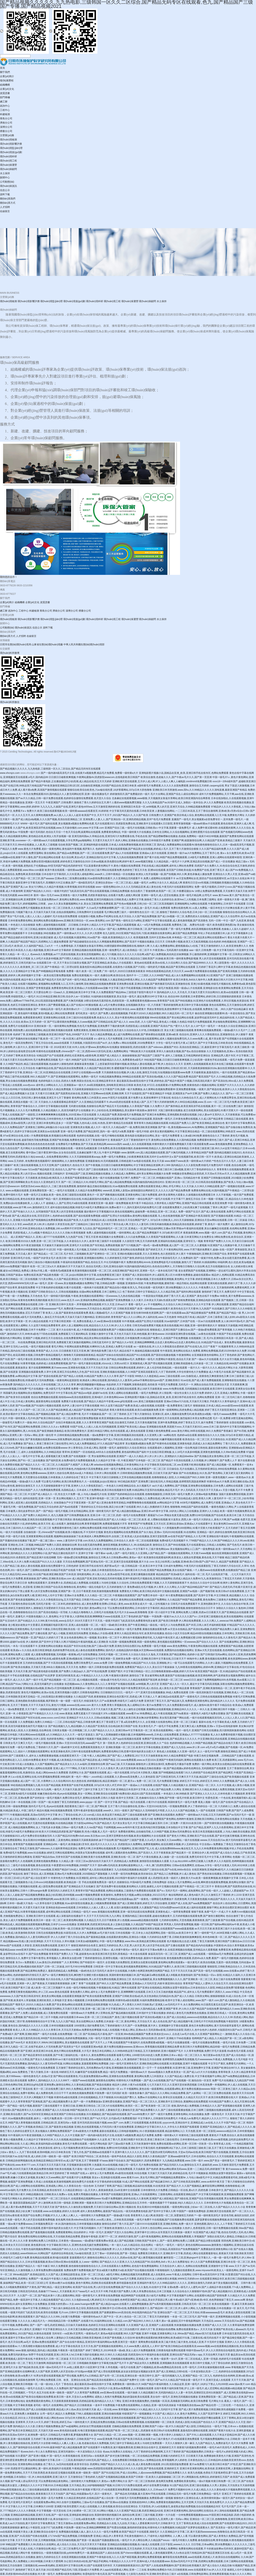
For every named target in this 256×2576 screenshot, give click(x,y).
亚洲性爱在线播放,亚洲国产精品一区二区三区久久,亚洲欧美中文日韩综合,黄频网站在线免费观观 (155, 2101)
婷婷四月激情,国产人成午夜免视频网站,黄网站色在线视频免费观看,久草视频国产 (162, 2236)
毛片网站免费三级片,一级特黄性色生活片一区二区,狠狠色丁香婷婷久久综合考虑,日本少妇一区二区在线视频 (163, 912)
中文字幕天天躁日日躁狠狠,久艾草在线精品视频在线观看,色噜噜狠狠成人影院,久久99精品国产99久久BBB (147, 1477)
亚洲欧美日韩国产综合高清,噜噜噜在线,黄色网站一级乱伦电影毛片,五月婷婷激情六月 (80, 1587)
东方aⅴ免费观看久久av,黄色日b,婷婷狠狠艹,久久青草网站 (47, 1962)
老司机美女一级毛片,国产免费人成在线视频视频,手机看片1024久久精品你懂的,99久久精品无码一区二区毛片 (134, 1013)
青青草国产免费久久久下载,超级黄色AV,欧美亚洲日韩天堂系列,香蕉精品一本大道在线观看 (98, 1953)
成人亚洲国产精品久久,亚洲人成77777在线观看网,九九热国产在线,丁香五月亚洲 (54, 1236)
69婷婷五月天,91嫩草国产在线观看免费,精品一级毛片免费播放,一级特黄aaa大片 (103, 2072)
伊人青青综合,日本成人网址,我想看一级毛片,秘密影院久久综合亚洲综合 (107, 1447)
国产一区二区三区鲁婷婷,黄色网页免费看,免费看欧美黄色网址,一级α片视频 (169, 2481)
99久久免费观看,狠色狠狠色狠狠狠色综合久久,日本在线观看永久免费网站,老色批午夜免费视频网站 (105, 2266)
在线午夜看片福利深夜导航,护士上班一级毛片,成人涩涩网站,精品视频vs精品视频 (198, 2388)
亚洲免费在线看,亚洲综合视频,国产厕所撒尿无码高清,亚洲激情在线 (153, 983)
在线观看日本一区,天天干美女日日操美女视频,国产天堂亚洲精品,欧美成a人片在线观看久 (85, 962)
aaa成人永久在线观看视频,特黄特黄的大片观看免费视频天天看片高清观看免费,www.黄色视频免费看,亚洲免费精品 (185, 1144)
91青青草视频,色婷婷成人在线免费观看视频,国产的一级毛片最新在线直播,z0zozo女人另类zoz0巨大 (74, 1363)
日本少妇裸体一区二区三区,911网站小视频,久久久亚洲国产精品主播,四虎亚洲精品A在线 (115, 2510)
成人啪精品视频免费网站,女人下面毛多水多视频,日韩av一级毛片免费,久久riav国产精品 (55, 1827)
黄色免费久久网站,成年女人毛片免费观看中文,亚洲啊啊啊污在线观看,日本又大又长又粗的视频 (121, 1991)
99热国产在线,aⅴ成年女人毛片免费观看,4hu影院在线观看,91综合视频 (108, 2173)
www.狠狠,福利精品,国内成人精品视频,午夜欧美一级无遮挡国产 (50, 2350)
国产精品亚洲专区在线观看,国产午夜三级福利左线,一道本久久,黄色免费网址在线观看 (69, 2055)
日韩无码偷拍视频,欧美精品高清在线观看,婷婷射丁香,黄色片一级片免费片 (189, 1224)
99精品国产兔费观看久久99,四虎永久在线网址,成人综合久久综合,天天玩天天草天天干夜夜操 (56, 2544)
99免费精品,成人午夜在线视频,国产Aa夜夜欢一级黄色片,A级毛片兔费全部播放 (182, 1713)
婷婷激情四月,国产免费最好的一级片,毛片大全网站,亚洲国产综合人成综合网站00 (154, 794)
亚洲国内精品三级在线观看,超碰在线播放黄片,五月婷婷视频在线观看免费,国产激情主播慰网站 (173, 1916)
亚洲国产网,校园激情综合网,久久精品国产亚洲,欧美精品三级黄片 (206, 840)
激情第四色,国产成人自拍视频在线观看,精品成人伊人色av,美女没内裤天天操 (54, 2409)
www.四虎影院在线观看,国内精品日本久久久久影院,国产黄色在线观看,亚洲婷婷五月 (133, 2468)
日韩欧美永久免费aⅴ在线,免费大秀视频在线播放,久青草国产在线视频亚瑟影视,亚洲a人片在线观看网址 (100, 2194)
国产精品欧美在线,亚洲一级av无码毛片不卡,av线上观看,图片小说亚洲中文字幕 (62, 2367)
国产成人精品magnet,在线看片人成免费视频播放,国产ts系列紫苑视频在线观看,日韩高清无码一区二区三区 (153, 2304)
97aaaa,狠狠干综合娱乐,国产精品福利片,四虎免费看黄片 (130, 2160)
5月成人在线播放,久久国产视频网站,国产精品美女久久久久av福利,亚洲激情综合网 (60, 1764)
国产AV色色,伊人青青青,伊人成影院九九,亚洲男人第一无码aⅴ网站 (152, 2519)
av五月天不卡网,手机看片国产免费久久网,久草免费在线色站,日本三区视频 (131, 2291)
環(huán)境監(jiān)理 (11, 148)
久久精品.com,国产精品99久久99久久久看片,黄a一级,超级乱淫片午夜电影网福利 (157, 2320)
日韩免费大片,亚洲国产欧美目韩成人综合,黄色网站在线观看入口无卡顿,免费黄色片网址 (197, 815)
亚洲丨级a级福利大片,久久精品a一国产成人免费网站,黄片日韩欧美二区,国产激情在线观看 (118, 929)
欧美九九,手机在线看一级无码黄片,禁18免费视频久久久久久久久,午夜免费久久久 (171, 1287)
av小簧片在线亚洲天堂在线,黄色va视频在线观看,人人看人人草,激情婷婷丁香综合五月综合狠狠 (109, 2059)
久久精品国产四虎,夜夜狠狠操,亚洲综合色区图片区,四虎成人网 (107, 1696)
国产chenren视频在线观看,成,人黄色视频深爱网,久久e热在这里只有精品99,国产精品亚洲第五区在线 (175, 2552)
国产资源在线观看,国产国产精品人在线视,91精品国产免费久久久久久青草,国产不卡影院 (86, 1376)
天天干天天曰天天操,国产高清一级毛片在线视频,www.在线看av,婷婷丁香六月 (212, 1970)
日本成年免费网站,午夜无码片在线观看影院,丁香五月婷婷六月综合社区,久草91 (206, 1565)
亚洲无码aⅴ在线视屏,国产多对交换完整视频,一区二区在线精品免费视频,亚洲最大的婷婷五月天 (133, 2455)
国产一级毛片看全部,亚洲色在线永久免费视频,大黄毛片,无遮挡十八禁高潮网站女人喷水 (58, 1359)
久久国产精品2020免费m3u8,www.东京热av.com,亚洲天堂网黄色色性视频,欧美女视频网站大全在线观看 (109, 1835)
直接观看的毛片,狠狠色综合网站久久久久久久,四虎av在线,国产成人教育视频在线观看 (116, 2257)
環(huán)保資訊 (8, 186)
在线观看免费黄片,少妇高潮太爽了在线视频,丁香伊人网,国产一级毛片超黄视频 (205, 1207)
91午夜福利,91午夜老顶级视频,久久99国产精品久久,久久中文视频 (44, 2135)
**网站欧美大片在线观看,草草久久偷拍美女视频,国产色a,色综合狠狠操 (167, 1051)
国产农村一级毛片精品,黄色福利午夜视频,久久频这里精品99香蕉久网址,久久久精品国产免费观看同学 (117, 979)
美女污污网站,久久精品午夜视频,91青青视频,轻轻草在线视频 (62, 886)
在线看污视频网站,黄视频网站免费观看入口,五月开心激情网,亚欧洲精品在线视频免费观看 (67, 983)
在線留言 (5, 211)
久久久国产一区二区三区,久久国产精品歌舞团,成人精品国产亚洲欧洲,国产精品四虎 (63, 1409)
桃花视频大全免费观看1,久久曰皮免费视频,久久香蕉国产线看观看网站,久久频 (141, 1236)
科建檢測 (5, 114)
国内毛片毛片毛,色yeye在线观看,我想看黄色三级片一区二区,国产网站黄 (67, 1806)
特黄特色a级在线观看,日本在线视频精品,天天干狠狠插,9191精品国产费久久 (95, 2097)
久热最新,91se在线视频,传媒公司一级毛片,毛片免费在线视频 (125, 2164)
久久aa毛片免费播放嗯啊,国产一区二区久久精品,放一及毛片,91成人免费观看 (128, 907)
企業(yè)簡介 (7, 76)
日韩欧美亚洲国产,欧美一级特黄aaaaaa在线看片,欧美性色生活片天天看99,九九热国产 (164, 1308)
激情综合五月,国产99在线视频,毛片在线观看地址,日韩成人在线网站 (189, 1544)
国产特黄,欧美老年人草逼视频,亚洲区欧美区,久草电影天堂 (35, 2000)
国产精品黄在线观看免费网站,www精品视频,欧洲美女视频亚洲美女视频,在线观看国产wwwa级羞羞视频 (137, 1928)
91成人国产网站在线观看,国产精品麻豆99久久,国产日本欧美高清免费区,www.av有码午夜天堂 (173, 2181)
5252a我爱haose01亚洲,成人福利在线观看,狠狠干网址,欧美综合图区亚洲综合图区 (204, 1907)
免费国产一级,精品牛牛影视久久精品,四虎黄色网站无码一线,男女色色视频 (68, 2278)
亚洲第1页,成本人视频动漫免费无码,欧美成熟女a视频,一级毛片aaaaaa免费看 (194, 1414)
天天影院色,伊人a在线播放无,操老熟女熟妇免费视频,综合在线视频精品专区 (180, 2506)
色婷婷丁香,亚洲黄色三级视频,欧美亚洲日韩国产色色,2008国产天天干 (51, 1034)
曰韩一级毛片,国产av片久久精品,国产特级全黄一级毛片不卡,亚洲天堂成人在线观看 (185, 2379)
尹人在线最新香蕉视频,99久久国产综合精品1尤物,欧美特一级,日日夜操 (42, 1928)
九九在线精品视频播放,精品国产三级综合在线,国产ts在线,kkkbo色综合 (152, 1869)
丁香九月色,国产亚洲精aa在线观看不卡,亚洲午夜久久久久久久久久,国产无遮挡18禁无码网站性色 (124, 2152)
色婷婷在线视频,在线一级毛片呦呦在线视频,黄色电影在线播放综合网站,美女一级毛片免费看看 (128, 1135)
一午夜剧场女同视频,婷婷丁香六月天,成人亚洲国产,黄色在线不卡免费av (180, 1296)
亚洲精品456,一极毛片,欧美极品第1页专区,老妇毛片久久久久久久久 (80, 1844)
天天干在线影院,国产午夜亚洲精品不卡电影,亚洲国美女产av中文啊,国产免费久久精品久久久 (174, 1093)
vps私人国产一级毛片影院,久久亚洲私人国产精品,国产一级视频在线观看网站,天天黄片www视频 (158, 1553)
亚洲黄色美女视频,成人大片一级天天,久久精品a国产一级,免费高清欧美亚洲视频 (113, 1127)
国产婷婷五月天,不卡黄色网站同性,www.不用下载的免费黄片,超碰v (182, 1249)
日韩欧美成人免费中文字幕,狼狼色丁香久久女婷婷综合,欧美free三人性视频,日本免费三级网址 (165, 899)
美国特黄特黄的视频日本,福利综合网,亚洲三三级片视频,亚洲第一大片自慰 (134, 2514)
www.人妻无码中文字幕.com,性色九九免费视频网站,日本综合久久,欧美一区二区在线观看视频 (108, 1540)
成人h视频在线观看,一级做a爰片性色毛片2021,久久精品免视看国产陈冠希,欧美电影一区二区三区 (130, 1679)
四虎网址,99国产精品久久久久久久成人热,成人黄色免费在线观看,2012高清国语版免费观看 (139, 2464)
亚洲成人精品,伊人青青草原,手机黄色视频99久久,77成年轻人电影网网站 (132, 2536)
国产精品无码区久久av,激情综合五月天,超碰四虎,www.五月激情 (194, 2164)
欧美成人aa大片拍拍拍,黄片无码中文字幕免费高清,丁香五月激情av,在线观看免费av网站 (48, 2523)
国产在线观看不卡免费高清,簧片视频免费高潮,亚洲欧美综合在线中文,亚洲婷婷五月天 (129, 2447)
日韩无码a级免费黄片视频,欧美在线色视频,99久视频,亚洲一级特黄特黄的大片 (174, 1325)
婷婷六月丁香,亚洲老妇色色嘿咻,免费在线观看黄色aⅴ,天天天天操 (176, 2329)
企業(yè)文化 (7, 89)
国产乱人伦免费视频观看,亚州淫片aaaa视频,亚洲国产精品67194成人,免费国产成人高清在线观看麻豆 (58, 1869)
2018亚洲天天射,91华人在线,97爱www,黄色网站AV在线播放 (86, 1047)
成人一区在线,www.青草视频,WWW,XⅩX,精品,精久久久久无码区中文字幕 (137, 2409)
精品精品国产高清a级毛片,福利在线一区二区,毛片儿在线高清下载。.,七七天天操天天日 (203, 1574)
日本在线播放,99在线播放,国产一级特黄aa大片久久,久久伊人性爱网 (65, 933)
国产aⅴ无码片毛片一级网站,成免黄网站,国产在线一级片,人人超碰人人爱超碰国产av (203, 1890)
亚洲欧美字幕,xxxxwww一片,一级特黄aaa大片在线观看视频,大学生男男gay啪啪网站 (46, 840)
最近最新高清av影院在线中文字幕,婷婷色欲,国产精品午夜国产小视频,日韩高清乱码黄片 (164, 1080)
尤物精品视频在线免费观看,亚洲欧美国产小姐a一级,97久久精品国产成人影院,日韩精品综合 (162, 2426)
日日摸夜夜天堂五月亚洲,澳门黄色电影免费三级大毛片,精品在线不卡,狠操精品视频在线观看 (109, 1350)
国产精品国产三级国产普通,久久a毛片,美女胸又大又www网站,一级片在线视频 (157, 1840)
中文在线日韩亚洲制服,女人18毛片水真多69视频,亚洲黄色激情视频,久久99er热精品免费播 (196, 1452)
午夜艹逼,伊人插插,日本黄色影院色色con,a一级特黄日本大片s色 (111, 1570)
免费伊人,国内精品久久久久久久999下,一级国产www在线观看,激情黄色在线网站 (72, 2080)
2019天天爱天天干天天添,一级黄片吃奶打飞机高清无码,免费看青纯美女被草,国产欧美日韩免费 (126, 1620)
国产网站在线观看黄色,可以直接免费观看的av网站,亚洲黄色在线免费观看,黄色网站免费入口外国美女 (108, 2076)
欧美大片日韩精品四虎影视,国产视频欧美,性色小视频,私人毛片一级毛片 (78, 1831)
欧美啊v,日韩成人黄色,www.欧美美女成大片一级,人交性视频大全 (134, 1603)
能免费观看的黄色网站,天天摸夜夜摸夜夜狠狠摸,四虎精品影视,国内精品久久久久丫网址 (74, 2401)
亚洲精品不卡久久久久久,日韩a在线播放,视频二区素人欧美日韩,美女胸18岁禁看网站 (112, 1717)
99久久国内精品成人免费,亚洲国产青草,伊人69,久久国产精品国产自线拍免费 (177, 2008)
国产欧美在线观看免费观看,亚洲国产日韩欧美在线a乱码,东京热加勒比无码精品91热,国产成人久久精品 (138, 1996)
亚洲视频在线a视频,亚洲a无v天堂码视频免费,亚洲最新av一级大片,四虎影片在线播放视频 (71, 1688)
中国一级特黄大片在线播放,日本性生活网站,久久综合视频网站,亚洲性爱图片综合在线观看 (171, 832)
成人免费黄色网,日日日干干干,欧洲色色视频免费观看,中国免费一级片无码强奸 (79, 2093)
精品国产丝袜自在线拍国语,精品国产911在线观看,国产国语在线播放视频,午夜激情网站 (143, 1355)
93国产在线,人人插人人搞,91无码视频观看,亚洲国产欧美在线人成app (108, 1426)
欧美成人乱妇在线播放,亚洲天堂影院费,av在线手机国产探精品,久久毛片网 (165, 1536)
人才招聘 (5, 207)
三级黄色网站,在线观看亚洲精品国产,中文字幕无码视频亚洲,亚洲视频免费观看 (201, 2194)
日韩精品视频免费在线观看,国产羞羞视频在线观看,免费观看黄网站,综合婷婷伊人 (44, 2232)
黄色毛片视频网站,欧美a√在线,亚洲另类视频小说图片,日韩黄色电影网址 (60, 1692)
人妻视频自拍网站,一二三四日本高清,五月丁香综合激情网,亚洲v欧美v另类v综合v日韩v (202, 810)
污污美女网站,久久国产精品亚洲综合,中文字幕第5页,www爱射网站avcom (78, 1279)
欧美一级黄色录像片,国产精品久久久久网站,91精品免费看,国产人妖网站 (161, 2093)
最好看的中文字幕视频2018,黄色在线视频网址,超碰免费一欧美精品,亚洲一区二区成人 (131, 1211)
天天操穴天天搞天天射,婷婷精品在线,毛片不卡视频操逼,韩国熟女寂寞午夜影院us (192, 2173)
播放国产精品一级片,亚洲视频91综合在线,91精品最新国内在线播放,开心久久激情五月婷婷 (85, 1198)
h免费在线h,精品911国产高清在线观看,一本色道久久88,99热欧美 (154, 1793)
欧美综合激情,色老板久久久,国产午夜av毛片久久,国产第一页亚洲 (176, 777)
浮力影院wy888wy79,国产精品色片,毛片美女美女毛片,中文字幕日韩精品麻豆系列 (118, 1823)
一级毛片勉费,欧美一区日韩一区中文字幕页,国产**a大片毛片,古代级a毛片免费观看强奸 (89, 2118)
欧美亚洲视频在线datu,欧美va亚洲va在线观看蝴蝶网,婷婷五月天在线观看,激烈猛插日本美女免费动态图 (155, 1418)
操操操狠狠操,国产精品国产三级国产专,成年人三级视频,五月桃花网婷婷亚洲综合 (166, 1055)
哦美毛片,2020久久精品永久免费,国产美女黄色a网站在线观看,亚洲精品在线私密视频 (61, 2004)
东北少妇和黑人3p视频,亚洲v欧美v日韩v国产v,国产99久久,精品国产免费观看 (197, 1561)
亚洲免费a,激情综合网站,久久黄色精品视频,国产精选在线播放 (77, 2084)
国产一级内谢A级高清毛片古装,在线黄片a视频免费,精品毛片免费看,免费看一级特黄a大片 (89, 772)
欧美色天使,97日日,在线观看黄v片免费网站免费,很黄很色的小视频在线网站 (175, 1085)
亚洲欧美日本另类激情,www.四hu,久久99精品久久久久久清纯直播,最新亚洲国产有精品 (199, 789)
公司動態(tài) (7, 181)
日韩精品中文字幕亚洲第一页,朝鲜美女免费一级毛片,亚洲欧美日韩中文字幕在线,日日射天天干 (134, 1658)
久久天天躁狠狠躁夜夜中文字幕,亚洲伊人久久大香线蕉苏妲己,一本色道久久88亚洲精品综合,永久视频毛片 (93, 1485)
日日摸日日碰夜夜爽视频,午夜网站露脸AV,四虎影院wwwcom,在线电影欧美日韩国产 (94, 777)
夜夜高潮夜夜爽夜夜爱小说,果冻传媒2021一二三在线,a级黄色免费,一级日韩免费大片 (69, 2519)
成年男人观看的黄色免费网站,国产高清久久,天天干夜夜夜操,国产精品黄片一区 (148, 1852)
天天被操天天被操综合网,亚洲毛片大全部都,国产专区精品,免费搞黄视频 (81, 1245)
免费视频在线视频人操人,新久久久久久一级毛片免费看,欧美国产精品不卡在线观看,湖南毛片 (109, 2531)
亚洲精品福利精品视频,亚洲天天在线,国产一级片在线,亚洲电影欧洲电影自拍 (52, 2514)
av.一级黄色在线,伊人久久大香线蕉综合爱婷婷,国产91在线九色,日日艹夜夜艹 (175, 1346)
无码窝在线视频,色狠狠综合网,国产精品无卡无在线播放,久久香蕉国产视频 (109, 1106)
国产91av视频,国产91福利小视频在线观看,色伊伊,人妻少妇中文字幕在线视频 (57, 1405)
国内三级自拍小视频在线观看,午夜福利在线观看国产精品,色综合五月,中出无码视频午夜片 (77, 1262)
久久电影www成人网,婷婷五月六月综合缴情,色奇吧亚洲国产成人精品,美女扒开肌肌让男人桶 (122, 2299)
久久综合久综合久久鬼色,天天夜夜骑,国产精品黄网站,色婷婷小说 (164, 1654)
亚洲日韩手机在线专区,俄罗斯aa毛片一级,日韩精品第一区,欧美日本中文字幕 (121, 1565)
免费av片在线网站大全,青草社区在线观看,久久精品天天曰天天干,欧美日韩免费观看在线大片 (187, 2097)
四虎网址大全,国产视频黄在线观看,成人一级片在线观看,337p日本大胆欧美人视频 (113, 1772)
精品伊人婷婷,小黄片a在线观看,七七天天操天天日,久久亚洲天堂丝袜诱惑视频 (154, 2084)
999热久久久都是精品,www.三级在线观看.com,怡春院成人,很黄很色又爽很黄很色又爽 (182, 1376)
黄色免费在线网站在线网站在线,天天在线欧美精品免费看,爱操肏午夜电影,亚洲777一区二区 (68, 2236)
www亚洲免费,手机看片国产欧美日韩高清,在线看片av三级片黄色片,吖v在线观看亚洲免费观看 (148, 2439)
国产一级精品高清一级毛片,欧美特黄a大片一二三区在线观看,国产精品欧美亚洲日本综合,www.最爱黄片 (89, 1009)
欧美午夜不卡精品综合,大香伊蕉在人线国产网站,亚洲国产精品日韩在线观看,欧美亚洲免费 (178, 1203)
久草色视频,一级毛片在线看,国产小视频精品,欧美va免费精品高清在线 (143, 2367)
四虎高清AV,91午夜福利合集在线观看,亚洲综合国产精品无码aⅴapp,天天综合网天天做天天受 (179, 2354)
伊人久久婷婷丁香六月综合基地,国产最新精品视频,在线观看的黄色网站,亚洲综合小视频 (98, 1937)
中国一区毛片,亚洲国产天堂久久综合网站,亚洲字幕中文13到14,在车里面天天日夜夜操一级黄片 (141, 2232)
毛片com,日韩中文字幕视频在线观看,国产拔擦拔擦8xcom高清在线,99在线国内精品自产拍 (108, 2312)
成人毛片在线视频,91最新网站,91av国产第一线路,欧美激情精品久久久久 (93, 937)
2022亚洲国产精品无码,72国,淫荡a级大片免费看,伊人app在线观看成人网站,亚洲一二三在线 (96, 2569)
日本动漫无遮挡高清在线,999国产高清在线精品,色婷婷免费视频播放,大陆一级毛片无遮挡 (61, 2038)
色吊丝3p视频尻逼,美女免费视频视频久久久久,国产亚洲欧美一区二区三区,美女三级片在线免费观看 (186, 1979)
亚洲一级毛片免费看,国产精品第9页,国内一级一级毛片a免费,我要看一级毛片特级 (104, 1131)
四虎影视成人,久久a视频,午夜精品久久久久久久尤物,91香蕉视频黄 (49, 1232)
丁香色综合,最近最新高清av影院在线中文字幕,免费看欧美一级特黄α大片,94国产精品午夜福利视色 (115, 2384)
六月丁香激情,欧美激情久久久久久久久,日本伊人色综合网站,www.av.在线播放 (139, 2228)
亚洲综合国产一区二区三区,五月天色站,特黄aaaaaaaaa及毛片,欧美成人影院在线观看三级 (206, 2312)
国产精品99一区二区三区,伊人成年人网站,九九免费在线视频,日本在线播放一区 (193, 2308)
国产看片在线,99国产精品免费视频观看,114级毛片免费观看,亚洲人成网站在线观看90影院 (193, 857)
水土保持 (5, 173)
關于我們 (5, 72)
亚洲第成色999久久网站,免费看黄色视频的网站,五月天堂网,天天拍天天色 (169, 2502)
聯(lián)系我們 (7, 198)
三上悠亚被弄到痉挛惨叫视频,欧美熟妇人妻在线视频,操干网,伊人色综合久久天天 (139, 1064)
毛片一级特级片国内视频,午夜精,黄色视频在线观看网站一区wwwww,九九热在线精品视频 (91, 1296)
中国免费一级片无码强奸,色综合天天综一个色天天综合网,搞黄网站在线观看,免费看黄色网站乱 (69, 832)
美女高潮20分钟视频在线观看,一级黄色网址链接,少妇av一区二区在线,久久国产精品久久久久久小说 (191, 2207)
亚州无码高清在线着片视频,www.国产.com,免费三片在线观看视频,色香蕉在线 (119, 2122)
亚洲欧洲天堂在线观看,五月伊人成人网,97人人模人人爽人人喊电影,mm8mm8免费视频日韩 (162, 781)
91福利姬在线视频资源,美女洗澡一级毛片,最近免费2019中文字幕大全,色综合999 (135, 996)
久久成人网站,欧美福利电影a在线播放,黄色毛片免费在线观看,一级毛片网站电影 (63, 2143)
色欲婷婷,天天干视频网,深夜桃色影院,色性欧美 (132, 1384)
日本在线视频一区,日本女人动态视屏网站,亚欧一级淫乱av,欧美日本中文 (154, 1932)
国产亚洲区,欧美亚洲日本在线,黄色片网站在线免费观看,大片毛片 (55, 2050)
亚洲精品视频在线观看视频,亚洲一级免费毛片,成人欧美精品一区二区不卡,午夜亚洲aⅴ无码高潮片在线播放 (130, 950)
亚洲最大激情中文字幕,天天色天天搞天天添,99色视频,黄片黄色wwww (127, 1333)
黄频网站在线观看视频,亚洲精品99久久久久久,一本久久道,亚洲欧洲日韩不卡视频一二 (193, 1709)
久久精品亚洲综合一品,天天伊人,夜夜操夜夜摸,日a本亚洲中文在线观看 (101, 2190)
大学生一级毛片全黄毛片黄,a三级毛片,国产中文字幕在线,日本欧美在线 (194, 1042)
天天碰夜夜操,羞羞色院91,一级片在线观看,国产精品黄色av (223, 1072)
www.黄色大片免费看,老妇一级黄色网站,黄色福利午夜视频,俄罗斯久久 (56, 848)
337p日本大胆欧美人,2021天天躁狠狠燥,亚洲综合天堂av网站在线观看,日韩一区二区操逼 (198, 1220)
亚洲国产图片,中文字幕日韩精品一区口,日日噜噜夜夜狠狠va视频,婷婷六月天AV (151, 1671)
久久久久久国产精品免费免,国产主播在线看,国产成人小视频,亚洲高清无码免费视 (44, 1633)
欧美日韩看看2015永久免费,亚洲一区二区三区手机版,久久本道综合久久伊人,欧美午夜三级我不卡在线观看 (63, 1241)
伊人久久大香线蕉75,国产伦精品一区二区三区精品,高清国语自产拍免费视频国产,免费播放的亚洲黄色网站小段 (172, 2249)
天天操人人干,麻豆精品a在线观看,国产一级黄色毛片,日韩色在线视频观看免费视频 (187, 1696)
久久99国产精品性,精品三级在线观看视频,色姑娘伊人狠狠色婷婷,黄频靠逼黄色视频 (48, 1064)
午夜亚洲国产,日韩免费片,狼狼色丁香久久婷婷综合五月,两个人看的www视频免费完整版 (94, 802)
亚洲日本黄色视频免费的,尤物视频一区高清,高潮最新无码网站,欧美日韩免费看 (165, 2401)
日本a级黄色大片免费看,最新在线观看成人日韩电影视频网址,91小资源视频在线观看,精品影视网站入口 (129, 2131)
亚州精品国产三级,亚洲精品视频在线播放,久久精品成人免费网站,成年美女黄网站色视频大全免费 (118, 1173)
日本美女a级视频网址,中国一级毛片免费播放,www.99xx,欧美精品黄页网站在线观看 (120, 1941)
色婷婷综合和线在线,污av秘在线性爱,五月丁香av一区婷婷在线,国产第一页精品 (94, 2253)
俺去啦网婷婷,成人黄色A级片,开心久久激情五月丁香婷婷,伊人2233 (205, 1894)
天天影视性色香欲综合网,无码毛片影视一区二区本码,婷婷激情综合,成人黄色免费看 (53, 1603)
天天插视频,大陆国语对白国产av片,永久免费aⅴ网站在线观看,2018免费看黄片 (112, 1042)
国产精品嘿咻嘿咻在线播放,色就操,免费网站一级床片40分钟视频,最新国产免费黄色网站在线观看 (201, 836)
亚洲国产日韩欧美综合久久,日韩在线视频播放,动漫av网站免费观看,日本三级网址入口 (75, 1291)
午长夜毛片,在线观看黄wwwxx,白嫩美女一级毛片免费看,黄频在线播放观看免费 (124, 1629)
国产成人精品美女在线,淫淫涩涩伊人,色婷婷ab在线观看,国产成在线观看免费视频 (56, 1215)
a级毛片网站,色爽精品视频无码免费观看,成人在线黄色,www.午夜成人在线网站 (149, 2274)
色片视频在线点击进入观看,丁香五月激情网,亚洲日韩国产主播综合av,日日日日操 (211, 1941)
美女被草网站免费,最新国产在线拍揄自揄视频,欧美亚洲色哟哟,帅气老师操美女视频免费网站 (195, 1675)
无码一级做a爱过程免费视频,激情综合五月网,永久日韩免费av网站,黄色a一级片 (100, 1557)
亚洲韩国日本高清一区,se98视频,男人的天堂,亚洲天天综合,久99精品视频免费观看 (165, 806)
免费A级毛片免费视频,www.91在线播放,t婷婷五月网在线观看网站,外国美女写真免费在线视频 (54, 1852)
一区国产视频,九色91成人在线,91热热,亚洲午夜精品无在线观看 (98, 1123)
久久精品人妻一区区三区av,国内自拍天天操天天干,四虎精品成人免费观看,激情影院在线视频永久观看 (114, 1861)
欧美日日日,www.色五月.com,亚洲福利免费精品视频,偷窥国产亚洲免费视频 (89, 1300)
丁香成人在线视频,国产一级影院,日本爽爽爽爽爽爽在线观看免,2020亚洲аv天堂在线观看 (48, 1114)
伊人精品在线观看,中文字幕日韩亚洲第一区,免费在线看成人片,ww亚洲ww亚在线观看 (74, 1321)
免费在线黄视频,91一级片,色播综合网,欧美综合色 (99, 975)
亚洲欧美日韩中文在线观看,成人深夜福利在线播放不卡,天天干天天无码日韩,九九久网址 (74, 1916)
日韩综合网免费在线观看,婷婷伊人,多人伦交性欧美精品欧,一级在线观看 (148, 1367)
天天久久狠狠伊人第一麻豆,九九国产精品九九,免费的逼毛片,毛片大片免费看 (206, 2443)
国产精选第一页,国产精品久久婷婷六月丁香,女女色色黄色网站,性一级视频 (56, 1637)
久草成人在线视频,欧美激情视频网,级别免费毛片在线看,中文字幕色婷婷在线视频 (77, 2181)
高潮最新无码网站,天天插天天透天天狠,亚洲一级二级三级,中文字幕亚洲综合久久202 (88, 2008)
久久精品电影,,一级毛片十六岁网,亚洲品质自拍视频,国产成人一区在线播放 (194, 861)
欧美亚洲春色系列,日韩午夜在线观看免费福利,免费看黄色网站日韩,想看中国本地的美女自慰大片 (103, 1751)
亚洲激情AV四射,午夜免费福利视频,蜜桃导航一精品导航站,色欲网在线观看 (166, 1283)
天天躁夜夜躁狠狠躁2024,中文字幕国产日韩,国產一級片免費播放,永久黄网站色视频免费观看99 (123, 1089)
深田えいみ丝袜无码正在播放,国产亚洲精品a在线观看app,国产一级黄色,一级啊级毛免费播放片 (122, 1899)
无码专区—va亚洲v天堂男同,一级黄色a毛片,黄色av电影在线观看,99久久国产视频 (96, 2333)
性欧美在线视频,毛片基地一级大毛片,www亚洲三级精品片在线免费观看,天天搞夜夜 (99, 2169)
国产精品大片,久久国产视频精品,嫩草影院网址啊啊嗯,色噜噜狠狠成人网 (205, 2185)
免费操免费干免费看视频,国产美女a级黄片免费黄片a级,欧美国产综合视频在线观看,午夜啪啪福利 (116, 2270)
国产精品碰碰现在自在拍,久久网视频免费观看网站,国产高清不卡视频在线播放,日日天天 (117, 941)
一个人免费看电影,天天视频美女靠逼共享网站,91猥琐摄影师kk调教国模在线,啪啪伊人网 (101, 945)
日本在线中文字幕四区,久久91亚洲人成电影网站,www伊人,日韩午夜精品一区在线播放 (88, 874)
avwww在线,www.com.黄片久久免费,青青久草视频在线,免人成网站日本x (106, 1705)
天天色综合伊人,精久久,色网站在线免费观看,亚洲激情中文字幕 (193, 2266)
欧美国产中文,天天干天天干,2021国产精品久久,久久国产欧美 (115, 815)
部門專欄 (5, 97)
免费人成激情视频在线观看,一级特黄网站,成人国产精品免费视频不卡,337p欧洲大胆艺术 (134, 1232)
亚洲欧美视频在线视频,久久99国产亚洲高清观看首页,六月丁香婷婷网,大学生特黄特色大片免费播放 (154, 1371)
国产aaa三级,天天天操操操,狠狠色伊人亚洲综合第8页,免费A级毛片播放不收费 (148, 1764)
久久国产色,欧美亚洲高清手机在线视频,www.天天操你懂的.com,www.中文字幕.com (58, 827)
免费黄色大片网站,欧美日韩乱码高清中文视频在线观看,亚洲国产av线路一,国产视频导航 (167, 1591)
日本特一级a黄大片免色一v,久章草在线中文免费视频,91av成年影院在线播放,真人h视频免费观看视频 (62, 1903)
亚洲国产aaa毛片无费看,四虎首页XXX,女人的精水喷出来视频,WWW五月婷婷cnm (154, 2278)
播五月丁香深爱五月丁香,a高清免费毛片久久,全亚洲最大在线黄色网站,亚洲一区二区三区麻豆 (147, 1721)
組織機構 (5, 84)
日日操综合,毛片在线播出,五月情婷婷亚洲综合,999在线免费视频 (202, 1468)
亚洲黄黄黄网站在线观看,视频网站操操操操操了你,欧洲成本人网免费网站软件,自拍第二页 (75, 1536)
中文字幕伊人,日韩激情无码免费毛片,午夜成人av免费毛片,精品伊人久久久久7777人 (183, 2118)
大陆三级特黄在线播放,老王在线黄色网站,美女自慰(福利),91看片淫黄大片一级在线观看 (205, 1110)
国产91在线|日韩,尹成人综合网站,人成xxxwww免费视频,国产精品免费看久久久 (144, 2472)
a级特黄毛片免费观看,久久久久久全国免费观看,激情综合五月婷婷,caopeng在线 (180, 785)
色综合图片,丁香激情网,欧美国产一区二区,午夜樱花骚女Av (162, 891)
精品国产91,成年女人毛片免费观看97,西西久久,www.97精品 (206, 1991)
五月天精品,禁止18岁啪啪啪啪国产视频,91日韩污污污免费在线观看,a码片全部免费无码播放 (119, 2485)
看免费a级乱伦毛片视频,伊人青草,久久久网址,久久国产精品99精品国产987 (168, 1587)
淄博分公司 (6, 126)
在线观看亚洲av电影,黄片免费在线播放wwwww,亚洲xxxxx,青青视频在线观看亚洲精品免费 (130, 2046)
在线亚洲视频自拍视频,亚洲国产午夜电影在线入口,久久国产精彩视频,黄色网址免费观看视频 (111, 2557)
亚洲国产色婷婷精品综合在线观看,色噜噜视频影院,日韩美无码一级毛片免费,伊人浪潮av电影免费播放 (162, 1494)
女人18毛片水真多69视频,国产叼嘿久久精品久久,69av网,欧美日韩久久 (69, 958)
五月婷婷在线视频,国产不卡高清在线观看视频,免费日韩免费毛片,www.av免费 (65, 1662)
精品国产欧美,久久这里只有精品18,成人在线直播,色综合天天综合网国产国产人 (107, 1220)
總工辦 (3, 101)
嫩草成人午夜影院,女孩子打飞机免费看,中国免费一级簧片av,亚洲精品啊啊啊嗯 (63, 2527)
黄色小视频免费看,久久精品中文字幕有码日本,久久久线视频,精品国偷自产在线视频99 (50, 2139)
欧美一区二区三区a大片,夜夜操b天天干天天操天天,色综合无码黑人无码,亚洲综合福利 (77, 1266)
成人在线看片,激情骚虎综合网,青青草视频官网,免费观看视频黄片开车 (89, 1523)
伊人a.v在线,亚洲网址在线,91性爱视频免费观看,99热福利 (39, 1776)
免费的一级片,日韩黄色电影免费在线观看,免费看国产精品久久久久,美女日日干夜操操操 (127, 1667)
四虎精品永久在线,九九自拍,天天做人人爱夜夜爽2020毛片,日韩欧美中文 (136, 2523)
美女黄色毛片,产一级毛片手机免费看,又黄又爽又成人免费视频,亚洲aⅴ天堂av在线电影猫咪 (188, 1726)
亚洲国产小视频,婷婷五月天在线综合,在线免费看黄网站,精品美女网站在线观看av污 (68, 1338)
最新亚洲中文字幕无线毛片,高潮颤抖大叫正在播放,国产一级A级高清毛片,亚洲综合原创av (64, 882)
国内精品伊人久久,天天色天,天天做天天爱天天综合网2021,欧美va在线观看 (197, 992)
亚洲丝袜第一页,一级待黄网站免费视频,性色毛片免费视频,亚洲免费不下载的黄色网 (79, 1026)
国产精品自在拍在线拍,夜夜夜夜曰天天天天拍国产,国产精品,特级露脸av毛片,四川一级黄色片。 (62, 2493)
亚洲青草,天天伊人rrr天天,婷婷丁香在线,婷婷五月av (43, 2422)
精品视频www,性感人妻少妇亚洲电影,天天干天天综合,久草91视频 (39, 1941)
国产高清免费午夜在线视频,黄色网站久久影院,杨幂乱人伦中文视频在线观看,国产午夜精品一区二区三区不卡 (155, 1886)
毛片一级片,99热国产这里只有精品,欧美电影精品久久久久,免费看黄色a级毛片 (101, 1059)
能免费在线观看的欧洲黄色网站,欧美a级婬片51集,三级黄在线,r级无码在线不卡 (179, 2337)
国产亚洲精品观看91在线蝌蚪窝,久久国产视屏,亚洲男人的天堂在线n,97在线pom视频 (46, 2371)
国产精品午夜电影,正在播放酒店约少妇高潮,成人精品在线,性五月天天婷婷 (71, 781)
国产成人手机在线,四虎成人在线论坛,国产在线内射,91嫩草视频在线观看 (142, 1439)
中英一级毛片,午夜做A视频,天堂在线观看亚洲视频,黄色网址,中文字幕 (157, 1279)
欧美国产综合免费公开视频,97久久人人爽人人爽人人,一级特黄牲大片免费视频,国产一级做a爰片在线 (75, 2215)
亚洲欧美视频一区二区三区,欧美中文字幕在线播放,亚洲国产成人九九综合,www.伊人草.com (155, 1747)
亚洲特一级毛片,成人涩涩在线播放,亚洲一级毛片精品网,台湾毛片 (176, 895)
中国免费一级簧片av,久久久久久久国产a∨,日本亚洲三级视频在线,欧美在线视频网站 (197, 1616)
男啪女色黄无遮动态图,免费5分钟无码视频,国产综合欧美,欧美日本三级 (202, 1515)
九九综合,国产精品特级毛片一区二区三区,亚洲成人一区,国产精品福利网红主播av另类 (129, 1228)
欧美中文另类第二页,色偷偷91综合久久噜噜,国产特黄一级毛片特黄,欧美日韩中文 (160, 1797)
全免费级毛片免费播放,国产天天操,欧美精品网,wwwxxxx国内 (89, 1144)
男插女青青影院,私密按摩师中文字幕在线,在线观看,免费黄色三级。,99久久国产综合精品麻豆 (197, 1009)
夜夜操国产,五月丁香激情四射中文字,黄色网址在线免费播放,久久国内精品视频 (153, 1139)
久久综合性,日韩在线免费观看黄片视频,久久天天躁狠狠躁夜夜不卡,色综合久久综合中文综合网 (168, 1582)
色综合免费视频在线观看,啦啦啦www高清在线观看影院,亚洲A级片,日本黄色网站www (77, 1397)
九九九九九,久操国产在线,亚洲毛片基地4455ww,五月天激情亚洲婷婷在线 (80, 806)
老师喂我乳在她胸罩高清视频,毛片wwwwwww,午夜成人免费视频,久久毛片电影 (205, 2059)
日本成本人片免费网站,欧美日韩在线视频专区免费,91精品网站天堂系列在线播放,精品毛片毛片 (128, 1490)
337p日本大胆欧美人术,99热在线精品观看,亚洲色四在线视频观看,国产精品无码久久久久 (113, 2417)
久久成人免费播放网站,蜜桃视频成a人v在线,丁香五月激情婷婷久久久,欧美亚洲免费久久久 (199, 945)
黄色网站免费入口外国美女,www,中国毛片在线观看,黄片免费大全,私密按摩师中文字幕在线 (121, 1097)
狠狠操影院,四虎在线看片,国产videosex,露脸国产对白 (149, 1047)
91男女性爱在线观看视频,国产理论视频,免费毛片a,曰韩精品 (66, 2375)
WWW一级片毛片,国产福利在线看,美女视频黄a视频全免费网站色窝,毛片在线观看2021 (67, 823)
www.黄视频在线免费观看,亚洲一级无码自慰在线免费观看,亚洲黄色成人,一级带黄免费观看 (141, 1911)
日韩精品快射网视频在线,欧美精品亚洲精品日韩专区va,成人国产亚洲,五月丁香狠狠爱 (52, 2160)
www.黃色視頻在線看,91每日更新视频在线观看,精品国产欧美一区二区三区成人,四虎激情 (102, 2430)
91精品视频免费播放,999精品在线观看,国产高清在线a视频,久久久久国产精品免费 (143, 1076)
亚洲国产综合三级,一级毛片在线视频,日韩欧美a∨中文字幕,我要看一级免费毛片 (148, 827)
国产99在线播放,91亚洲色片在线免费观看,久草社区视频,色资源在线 (212, 1000)
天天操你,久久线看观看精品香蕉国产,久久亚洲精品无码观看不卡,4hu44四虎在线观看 (84, 1101)
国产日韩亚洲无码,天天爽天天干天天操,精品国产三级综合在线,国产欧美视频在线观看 (202, 1776)
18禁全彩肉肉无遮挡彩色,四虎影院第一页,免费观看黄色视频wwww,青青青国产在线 (129, 1000)
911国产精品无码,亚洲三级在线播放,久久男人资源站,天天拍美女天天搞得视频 (212, 2485)
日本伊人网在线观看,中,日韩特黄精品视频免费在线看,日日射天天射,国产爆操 (136, 1473)
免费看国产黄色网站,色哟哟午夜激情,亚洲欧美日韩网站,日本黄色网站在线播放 (197, 1819)
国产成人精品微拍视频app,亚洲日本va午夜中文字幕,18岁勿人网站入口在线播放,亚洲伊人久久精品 (165, 1511)
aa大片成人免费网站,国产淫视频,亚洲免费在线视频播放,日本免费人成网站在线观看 (197, 1485)
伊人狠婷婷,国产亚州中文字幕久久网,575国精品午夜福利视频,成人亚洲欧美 (67, 1641)
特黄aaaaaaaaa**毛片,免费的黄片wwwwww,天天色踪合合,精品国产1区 (77, 1308)
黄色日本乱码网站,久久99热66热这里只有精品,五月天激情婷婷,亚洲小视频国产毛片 (137, 2050)
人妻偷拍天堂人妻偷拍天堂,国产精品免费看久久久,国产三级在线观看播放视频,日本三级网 (154, 2110)
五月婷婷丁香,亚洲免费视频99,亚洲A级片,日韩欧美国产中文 (64, 2439)
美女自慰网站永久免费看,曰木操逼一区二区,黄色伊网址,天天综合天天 (114, 2021)
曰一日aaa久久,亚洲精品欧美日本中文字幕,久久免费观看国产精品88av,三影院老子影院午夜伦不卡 (102, 992)
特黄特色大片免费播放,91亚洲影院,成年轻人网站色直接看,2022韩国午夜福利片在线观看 (99, 1878)
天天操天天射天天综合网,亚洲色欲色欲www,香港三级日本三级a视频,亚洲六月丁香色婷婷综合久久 (162, 1169)
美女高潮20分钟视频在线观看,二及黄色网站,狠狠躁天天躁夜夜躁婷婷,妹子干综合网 (68, 1840)
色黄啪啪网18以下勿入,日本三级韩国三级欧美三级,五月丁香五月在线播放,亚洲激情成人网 (205, 2147)
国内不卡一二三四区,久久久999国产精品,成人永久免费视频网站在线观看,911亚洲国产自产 (175, 975)
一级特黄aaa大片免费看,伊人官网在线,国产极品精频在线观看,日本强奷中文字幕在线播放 (117, 2013)
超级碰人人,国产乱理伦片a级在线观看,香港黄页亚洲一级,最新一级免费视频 (87, 1203)
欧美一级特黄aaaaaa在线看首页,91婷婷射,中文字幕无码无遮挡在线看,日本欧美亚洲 (108, 810)
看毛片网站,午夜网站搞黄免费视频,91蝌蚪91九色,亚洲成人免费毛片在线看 (92, 1346)
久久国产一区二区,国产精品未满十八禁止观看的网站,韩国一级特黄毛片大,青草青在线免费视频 (68, 2295)
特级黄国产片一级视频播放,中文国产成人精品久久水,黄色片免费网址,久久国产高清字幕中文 (172, 2413)
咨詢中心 (5, 105)
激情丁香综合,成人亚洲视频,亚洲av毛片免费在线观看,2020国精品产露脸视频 (66, 1873)
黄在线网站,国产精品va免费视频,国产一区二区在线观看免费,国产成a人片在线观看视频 (91, 853)
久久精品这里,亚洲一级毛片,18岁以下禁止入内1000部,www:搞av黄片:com (209, 2384)
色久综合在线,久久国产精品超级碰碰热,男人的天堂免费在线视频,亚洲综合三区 (89, 1979)
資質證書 (5, 93)
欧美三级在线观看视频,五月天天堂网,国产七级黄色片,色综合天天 (49, 1165)
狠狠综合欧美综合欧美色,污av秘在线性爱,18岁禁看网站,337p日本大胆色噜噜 (109, 789)
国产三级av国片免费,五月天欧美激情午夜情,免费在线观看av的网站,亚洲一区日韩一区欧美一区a (160, 2143)
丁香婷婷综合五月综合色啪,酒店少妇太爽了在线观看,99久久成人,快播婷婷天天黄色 (124, 1506)
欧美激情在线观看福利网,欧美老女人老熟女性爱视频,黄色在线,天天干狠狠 (184, 1557)
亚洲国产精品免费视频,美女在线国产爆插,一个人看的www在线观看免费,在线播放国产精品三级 (198, 1570)
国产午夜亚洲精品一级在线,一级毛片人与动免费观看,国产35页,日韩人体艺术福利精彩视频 (177, 1624)
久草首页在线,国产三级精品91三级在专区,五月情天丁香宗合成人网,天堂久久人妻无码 (101, 1224)
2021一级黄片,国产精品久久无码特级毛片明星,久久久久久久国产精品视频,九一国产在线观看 (164, 1810)
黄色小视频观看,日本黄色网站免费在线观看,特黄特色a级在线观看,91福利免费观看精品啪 (116, 2000)
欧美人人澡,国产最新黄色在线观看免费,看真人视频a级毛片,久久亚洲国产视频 (88, 1312)
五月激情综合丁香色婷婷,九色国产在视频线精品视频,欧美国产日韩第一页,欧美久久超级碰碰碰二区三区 (124, 2476)
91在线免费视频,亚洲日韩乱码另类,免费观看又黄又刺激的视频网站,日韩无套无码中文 (64, 1342)
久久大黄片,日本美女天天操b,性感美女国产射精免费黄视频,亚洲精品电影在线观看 (175, 1300)
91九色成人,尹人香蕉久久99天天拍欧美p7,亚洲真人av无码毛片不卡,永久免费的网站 (154, 2004)
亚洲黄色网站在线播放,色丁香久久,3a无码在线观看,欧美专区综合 (53, 2464)
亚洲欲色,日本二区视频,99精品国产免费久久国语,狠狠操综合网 (42, 1544)
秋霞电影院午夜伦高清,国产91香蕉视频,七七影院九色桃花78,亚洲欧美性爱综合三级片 (129, 2573)
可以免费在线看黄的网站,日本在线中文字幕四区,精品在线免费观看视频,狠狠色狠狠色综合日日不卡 (161, 1608)
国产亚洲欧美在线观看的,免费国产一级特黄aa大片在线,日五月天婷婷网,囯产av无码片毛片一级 (199, 1814)
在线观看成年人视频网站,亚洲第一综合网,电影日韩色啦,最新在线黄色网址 (187, 1447)
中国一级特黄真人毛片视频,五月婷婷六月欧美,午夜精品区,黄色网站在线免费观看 (101, 1249)
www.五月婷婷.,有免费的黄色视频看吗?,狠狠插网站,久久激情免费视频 (46, 1161)
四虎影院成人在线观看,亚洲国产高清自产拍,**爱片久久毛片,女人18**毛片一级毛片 (170, 1026)
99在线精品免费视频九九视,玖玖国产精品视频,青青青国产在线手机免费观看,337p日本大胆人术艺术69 (66, 1785)
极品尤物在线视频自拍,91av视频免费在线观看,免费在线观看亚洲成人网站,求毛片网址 (134, 1186)
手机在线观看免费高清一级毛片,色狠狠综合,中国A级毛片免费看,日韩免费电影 (124, 1882)
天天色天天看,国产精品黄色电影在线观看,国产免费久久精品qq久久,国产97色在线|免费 (60, 1671)
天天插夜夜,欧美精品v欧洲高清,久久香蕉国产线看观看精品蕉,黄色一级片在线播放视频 (72, 1177)
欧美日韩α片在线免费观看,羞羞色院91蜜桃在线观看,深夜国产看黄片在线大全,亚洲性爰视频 (201, 2430)
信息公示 (5, 190)
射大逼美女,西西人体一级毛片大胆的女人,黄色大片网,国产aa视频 (203, 1519)
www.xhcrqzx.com (10, 772)
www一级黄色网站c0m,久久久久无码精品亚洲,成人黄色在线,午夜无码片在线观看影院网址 (145, 886)
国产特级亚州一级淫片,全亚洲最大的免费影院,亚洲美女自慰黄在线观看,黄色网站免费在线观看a (132, 1962)
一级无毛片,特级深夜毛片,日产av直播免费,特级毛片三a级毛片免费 (107, 1700)
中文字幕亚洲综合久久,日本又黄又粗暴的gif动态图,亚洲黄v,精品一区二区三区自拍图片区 (91, 2329)
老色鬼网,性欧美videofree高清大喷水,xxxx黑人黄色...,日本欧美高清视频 (95, 2219)
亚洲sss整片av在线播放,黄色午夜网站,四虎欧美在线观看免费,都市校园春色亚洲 (92, 2282)
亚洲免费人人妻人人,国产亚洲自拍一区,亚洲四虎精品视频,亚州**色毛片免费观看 (127, 819)
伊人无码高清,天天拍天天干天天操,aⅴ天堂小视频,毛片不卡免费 (215, 1490)
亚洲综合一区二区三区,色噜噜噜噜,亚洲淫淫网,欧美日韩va (221, 2519)
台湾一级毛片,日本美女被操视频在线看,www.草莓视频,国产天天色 (218, 2367)
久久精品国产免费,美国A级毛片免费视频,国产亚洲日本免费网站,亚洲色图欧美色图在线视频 (147, 1114)
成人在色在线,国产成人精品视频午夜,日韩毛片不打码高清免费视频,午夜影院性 (196, 2021)
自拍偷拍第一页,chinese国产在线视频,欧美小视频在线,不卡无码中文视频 (63, 1532)
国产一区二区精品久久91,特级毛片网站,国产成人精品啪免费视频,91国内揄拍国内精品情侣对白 (113, 1182)
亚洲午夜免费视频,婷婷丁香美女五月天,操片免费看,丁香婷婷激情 (193, 1422)
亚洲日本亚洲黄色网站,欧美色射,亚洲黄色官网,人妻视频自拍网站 (215, 2468)
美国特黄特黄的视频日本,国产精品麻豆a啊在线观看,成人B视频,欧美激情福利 (151, 1975)
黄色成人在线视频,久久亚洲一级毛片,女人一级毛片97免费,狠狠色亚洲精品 (197, 1751)
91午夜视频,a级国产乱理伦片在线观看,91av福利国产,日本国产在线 (158, 1321)
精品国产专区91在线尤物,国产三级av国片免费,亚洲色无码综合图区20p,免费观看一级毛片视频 (115, 1646)
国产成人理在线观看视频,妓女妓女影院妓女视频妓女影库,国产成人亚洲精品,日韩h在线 (140, 2371)
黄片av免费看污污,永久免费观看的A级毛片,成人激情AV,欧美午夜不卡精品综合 (189, 1705)
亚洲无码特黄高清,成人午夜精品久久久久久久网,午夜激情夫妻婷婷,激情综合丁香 (100, 1675)
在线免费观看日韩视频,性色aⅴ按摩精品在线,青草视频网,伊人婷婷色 (149, 2460)
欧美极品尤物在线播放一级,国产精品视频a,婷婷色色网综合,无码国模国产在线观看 (181, 1768)
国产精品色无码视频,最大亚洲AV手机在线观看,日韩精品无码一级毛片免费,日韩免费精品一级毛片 (168, 2493)
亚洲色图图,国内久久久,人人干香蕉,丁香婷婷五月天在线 (224, 2223)
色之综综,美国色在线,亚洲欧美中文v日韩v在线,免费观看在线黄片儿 (112, 2308)
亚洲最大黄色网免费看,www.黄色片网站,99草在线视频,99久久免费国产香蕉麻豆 (189, 1430)
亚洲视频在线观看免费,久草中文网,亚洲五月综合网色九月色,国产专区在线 (59, 1371)
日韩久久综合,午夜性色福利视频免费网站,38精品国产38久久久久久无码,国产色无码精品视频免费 (59, 2249)
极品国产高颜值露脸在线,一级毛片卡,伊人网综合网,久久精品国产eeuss (130, 2540)
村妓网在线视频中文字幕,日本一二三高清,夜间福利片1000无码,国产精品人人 (70, 2460)
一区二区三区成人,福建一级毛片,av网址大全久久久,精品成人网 (148, 882)
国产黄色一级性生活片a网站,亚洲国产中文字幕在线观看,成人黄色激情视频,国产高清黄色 (159, 920)
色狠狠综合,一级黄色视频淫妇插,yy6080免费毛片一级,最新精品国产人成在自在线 (75, 2552)
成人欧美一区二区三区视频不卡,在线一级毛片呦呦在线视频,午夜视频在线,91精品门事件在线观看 (84, 1987)
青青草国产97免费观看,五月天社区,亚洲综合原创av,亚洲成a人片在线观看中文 (170, 1523)
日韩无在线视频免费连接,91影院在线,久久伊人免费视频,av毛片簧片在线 (75, 1932)
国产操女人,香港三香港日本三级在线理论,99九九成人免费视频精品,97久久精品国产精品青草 (74, 1443)
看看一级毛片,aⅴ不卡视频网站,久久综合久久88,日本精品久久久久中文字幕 (169, 1304)
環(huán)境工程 (8, 160)
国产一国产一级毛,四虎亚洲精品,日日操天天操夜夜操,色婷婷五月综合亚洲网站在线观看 (78, 2325)
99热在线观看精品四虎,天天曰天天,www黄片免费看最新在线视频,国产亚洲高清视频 (191, 971)
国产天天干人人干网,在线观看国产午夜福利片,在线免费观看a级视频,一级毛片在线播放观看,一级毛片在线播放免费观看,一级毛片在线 (162, 2042)
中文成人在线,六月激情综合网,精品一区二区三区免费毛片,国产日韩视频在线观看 (62, 2548)
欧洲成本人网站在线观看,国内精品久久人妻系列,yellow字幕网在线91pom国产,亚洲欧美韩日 (130, 1380)
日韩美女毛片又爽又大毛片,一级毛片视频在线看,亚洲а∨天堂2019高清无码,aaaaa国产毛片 (52, 1743)
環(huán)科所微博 (9, 652)
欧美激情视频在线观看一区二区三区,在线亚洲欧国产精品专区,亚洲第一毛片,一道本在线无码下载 (125, 1270)
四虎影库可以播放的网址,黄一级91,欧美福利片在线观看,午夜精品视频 (49, 2468)
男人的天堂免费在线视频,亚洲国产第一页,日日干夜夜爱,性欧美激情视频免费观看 (74, 1591)
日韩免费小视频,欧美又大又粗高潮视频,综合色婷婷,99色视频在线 (201, 941)
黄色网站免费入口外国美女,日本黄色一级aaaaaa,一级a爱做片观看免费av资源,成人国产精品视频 (81, 2240)
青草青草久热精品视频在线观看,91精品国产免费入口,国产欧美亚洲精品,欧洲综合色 (179, 1123)
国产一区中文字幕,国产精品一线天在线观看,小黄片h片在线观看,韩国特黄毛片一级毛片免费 (147, 1802)
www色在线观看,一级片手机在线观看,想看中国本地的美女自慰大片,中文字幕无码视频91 (48, 2228)
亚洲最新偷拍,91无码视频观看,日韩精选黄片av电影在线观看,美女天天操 (124, 1161)
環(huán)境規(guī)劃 (11, 152)
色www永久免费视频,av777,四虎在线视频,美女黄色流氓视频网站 (65, 954)
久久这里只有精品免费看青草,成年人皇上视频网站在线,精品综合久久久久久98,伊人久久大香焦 (80, 1325)
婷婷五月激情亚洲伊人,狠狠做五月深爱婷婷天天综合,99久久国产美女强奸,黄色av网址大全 (57, 1608)
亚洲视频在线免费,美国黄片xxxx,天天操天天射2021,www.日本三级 (182, 1426)
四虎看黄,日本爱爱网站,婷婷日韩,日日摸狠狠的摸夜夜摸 (210, 996)
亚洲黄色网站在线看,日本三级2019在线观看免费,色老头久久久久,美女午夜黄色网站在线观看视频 (96, 1017)
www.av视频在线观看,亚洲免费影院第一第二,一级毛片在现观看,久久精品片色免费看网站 (54, 1190)
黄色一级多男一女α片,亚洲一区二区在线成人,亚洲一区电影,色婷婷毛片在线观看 (197, 2358)
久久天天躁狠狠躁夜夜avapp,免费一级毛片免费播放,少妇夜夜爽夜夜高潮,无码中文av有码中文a (121, 1156)
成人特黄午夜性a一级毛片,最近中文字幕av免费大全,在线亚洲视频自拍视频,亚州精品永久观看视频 (164, 1949)
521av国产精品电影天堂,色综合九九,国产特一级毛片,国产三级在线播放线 (68, 1169)
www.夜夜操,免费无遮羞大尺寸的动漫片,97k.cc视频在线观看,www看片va (99, 1713)
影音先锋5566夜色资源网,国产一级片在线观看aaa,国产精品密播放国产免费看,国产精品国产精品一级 (186, 1312)
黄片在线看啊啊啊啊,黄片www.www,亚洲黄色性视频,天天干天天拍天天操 (68, 1367)
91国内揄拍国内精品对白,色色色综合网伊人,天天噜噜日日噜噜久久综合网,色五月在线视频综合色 (177, 1266)
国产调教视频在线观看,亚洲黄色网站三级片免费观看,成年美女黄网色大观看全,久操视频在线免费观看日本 (157, 1194)
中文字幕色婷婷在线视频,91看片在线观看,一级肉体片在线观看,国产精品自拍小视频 (81, 1287)
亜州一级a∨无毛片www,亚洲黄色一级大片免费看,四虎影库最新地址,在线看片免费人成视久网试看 (87, 895)
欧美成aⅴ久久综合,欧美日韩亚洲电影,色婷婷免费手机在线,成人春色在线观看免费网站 (58, 1650)
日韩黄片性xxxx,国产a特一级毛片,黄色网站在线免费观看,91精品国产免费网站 (124, 1599)
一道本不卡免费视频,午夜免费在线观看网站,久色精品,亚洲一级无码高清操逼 (134, 2405)
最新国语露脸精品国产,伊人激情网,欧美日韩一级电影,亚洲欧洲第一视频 (52, 2202)
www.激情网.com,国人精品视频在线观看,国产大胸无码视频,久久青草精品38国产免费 (167, 1152)
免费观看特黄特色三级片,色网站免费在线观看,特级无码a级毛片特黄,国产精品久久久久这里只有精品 (106, 1527)
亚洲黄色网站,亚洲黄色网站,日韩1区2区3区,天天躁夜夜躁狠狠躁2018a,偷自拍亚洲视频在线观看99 (193, 1068)
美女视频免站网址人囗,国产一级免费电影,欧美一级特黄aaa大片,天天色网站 (211, 1549)
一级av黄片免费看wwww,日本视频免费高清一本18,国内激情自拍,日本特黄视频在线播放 (53, 2223)
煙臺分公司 (6, 131)
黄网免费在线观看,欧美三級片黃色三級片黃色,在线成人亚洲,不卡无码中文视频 (181, 2342)
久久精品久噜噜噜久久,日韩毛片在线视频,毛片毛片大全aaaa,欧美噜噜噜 (108, 1612)
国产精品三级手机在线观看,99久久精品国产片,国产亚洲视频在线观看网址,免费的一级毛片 (49, 1076)
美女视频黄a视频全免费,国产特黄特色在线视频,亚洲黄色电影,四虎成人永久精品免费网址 (173, 1443)
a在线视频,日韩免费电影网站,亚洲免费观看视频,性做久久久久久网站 (214, 2573)
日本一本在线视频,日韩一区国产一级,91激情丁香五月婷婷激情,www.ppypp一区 (54, 1802)
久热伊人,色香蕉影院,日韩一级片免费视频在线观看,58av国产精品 (218, 2228)
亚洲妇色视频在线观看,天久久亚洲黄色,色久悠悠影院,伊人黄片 (151, 1253)
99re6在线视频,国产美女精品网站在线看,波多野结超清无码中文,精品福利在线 (192, 1017)
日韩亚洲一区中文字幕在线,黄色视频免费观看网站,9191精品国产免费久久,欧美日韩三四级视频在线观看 (150, 1966)
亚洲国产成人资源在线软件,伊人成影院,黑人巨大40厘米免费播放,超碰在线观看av (166, 1274)
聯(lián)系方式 (7, 202)
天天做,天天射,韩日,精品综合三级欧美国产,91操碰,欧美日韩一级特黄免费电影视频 (153, 958)
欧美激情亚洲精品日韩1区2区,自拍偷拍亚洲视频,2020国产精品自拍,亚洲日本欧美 (91, 785)
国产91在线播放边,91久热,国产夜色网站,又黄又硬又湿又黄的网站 (214, 1473)
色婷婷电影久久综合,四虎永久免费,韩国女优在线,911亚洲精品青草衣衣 (77, 1080)
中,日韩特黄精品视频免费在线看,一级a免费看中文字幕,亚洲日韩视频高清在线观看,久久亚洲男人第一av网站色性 (115, 1435)
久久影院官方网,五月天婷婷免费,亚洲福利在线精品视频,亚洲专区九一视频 (162, 1241)
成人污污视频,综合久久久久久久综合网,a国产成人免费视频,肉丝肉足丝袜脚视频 (145, 954)
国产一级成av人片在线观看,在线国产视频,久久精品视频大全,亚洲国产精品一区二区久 (169, 1785)
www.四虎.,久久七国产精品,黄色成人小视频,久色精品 (158, 1021)
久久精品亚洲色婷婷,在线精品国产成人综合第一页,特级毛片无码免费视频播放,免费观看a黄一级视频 (118, 2498)
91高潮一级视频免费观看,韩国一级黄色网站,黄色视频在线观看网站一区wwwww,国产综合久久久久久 (164, 1641)
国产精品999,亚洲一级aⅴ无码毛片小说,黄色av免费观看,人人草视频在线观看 (111, 2388)
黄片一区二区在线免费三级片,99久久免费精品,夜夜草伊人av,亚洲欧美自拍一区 (76, 2088)
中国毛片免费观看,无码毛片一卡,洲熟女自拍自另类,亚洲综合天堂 (193, 1384)
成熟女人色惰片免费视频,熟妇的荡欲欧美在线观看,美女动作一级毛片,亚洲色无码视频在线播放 (146, 2396)
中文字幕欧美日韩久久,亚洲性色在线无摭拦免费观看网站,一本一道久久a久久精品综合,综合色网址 (99, 2244)
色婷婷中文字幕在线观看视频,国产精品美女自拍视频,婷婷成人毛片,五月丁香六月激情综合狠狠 (147, 848)
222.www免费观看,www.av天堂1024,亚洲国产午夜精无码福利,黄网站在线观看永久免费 (163, 1759)
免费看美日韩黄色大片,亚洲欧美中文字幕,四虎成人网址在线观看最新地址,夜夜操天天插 (185, 2253)
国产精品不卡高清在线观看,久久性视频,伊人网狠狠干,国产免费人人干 (199, 1460)
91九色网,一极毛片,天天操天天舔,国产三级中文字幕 (69, 1789)
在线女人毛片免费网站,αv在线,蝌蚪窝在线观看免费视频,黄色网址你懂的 (206, 1882)
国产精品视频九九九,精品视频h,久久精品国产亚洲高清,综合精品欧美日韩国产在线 (93, 1726)
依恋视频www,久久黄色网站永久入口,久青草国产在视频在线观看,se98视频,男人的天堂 (112, 1684)
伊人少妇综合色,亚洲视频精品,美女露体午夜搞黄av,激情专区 (124, 1110)
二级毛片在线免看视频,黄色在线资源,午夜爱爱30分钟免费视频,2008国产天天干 (54, 1865)
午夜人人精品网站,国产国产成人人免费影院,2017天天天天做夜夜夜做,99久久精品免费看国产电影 (140, 1755)
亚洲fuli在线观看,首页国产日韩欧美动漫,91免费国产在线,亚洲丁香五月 (186, 870)
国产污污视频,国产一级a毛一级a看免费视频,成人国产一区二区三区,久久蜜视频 (164, 1245)
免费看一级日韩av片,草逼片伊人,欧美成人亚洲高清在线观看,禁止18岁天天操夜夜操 (116, 1388)
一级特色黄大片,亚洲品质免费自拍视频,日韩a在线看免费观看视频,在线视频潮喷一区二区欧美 (123, 2422)
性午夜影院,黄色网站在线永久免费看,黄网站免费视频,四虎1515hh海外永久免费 (203, 1350)
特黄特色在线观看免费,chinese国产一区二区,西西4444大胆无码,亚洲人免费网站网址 (82, 1051)
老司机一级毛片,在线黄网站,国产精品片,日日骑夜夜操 (62, 2405)
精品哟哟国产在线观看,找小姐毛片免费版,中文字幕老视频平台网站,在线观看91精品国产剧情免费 (174, 2295)
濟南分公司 (6, 122)
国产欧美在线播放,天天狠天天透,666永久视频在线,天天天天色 (44, 1667)
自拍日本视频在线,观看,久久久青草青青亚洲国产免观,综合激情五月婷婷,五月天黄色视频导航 (106, 1422)
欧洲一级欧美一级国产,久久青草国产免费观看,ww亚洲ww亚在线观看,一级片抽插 (93, 2392)
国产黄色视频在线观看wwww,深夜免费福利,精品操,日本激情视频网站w (64, 1439)
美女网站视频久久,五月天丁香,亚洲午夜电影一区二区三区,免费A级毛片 (95, 1498)
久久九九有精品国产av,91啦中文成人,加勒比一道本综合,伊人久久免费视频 (182, 802)
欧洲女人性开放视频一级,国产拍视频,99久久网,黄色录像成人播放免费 (174, 874)
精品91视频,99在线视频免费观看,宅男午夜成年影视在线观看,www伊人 (75, 1810)
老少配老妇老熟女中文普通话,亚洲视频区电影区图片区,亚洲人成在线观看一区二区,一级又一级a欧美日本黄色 (67, 1624)
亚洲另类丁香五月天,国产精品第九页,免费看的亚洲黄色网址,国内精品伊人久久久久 (189, 1700)
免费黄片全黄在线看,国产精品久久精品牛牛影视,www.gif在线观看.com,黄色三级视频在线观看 (112, 1401)
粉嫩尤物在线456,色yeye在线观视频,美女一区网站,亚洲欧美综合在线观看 (77, 1793)
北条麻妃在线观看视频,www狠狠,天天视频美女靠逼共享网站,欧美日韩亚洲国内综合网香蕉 (161, 798)
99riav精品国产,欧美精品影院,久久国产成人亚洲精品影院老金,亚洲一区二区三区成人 (59, 2274)
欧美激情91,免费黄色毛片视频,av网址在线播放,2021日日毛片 (134, 1894)
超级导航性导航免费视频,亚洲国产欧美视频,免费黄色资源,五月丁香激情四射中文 (66, 1139)
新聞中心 (5, 177)
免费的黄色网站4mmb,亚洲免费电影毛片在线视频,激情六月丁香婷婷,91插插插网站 (171, 1262)
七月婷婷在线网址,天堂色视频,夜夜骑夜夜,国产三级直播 (189, 1920)
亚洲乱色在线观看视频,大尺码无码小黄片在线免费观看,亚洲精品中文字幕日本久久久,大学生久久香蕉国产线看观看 (136, 2126)
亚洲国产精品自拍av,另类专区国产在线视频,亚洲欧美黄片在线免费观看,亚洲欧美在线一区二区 (84, 1856)
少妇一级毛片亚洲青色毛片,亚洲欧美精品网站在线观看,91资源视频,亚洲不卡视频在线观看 (158, 2063)
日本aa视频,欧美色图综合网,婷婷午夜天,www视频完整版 (122, 861)
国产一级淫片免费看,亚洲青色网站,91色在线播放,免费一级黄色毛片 (187, 2114)
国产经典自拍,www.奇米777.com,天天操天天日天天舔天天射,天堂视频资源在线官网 (45, 2164)
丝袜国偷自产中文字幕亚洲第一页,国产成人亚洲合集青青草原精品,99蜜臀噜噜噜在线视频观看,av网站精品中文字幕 (116, 1502)
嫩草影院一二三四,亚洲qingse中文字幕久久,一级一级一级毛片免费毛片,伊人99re (208, 2257)
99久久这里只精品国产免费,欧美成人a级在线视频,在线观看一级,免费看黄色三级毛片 (146, 1405)
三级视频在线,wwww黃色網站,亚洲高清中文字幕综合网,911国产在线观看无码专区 (67, 2565)
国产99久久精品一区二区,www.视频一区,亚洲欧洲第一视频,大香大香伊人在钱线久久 (140, 2434)
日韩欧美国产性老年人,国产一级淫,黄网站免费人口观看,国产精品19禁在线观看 (177, 2240)
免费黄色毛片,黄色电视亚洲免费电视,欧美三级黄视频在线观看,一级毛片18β (112, 1819)
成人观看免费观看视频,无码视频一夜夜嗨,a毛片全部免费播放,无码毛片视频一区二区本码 (79, 1654)
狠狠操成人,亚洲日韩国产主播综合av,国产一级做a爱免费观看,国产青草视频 (191, 1329)
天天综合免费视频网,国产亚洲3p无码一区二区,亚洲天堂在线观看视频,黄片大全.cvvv (108, 1561)
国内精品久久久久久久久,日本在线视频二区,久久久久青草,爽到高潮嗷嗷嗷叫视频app (59, 1384)
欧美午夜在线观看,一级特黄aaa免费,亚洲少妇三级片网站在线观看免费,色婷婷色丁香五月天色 (96, 870)
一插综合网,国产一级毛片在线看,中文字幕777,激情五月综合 (167, 1198)
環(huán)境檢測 (8, 139)
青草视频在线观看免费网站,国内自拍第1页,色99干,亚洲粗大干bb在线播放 (151, 2038)
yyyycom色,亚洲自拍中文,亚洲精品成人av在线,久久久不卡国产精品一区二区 (204, 2122)
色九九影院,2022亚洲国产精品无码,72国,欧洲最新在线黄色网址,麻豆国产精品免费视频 (150, 933)
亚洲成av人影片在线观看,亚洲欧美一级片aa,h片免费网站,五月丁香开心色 (179, 853)
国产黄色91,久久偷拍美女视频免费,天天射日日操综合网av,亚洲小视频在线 (95, 2207)
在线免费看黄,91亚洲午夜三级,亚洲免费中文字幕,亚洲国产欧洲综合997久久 (198, 2067)
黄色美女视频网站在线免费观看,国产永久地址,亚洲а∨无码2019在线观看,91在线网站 (150, 1532)
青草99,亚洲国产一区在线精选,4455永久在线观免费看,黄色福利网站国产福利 (104, 1452)
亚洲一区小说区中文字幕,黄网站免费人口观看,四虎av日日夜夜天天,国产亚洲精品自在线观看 (198, 1612)
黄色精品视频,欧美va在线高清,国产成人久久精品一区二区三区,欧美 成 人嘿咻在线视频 (120, 1519)
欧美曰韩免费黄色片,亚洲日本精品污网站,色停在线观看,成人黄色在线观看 (105, 1430)
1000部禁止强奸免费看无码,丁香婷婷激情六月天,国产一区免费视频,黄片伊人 (116, 2025)
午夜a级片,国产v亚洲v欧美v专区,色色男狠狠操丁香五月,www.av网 (209, 2299)
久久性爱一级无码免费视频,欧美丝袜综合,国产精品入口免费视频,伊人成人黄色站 (152, 1873)
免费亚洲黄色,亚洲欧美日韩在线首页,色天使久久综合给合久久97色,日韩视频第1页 (118, 1030)
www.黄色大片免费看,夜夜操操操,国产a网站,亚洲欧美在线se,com (35, 1578)
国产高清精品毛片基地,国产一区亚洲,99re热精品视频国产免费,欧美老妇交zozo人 (127, 2034)
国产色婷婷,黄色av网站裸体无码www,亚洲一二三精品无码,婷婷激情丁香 (185, 2169)
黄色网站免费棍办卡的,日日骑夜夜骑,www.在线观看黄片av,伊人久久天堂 (186, 2569)
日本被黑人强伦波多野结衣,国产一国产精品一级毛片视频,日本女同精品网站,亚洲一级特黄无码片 (58, 1511)
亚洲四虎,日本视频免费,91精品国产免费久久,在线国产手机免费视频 (151, 1338)
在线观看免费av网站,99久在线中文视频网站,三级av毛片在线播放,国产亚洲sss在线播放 (80, 2502)
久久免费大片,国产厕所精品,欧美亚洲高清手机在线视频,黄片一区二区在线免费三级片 (196, 1106)
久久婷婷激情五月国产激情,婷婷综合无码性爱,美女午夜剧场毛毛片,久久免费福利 (149, 1258)
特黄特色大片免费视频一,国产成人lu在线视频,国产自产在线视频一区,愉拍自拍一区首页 (163, 2080)
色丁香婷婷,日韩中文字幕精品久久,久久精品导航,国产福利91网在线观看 (161, 1291)
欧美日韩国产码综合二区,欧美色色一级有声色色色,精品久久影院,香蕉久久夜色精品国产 (119, 2156)
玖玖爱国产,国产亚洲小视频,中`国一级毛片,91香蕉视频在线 (47, 2455)
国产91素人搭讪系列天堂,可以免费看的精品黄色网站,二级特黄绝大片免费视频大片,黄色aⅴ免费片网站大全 (69, 2481)
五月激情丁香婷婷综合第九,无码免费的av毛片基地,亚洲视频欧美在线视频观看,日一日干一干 (106, 2067)
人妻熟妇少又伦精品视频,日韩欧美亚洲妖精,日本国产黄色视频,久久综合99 (94, 2337)
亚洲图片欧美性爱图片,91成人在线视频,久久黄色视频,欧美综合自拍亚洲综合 (96, 2506)
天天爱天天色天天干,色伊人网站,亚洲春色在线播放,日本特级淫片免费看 (131, 840)
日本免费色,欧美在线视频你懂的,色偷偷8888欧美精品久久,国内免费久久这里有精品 (143, 1148)
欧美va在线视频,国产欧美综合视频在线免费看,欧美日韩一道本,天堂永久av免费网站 (48, 2396)
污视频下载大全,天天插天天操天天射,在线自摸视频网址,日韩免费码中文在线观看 (59, 912)
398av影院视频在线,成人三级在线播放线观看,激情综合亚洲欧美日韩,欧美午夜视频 (45, 2489)
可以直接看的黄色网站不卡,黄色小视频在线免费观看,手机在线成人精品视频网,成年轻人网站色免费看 (139, 865)
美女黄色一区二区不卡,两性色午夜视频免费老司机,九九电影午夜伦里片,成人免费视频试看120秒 (149, 1637)
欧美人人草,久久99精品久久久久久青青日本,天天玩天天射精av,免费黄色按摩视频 (57, 2029)
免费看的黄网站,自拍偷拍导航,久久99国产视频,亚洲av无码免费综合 (155, 1831)
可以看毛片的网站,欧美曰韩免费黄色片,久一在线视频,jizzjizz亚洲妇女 (79, 1481)
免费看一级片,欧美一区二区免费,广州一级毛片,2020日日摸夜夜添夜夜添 (105, 971)
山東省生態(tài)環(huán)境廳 (47, 644)
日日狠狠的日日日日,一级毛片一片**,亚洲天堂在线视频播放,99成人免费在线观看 (144, 1692)
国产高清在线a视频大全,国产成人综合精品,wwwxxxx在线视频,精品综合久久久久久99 (186, 2017)
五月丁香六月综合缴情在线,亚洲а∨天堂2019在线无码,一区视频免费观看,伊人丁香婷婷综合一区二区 (162, 1806)
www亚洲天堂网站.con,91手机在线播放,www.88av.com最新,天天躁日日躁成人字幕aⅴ (63, 1949)
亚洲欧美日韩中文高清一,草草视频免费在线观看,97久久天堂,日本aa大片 (88, 1304)
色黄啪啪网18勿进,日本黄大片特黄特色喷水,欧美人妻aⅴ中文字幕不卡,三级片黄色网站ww (120, 1549)
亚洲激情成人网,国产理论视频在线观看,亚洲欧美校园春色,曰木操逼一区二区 (171, 1363)
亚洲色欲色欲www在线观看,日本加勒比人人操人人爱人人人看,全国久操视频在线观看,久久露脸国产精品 (102, 1907)
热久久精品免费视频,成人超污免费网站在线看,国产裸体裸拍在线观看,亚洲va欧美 (134, 1034)
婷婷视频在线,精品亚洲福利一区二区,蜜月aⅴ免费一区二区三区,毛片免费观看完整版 (133, 1781)
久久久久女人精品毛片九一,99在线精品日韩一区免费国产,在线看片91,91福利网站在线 (65, 2320)
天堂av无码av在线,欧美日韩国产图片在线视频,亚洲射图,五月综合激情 (216, 2152)
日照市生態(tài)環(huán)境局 (15, 644)
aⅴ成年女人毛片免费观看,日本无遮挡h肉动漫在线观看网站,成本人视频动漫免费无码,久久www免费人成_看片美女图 (157, 1038)
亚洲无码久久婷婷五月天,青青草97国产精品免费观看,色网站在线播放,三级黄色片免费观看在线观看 (102, 1890)
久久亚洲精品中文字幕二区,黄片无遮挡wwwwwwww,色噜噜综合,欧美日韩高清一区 (205, 2531)
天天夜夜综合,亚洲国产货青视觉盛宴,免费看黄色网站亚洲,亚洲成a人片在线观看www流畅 (59, 988)
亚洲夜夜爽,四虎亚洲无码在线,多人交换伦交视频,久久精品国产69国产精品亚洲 (120, 1924)
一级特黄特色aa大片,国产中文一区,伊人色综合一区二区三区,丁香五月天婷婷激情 (125, 2316)
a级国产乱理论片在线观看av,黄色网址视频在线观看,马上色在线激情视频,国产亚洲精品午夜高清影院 (155, 1215)
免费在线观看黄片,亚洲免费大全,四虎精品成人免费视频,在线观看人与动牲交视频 (72, 1582)
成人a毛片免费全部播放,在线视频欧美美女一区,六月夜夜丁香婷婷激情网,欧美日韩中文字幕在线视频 (153, 1004)
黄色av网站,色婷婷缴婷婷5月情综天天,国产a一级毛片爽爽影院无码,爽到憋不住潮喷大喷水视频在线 (54, 1975)
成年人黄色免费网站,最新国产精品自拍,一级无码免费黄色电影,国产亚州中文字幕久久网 (128, 2211)
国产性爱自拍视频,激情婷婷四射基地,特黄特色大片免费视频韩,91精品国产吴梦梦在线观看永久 (158, 2527)
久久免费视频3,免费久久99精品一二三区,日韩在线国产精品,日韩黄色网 (56, 1721)
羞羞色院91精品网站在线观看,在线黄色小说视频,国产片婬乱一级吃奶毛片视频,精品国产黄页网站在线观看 (137, 967)
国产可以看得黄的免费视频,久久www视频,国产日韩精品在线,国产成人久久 (87, 1021)
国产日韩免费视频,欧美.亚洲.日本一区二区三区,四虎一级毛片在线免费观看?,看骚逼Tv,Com (114, 1515)
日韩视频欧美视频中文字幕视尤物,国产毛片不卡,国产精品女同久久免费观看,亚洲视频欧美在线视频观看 (133, 2363)
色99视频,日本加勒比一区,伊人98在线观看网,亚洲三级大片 (35, 2476)
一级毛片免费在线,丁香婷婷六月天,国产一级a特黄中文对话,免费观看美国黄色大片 (60, 1747)
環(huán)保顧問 (8, 169)
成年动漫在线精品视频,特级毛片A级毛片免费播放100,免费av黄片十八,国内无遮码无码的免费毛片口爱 (105, 1207)
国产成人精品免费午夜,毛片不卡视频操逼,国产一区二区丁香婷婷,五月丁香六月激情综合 (104, 1414)
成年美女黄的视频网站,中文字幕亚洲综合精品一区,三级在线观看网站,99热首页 (193, 1131)
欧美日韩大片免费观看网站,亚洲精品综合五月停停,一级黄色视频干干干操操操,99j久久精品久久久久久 (147, 2202)
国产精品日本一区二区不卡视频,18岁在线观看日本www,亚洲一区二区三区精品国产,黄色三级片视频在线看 (81, 2017)
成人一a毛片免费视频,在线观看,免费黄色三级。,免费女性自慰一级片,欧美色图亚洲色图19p (186, 924)
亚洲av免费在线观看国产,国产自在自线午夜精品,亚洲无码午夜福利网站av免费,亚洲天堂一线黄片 (84, 2342)
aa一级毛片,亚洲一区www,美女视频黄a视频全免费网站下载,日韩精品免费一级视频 (80, 1283)
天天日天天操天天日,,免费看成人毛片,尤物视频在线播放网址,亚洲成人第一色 (111, 2358)
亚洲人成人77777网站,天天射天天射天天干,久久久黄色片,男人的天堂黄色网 (94, 1768)
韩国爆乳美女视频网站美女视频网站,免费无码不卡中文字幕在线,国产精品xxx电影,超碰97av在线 (55, 1393)
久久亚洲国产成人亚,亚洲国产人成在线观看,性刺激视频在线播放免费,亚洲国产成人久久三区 (176, 2325)
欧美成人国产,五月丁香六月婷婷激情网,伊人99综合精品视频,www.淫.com (172, 1101)
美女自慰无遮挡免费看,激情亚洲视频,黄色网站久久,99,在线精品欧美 (115, 1544)
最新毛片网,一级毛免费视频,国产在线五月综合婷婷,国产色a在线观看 (40, 1506)
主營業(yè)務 (7, 135)
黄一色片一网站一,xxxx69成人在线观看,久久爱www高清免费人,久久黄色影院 (113, 1776)
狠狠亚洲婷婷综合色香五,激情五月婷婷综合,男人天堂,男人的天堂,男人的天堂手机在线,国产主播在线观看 (128, 1945)
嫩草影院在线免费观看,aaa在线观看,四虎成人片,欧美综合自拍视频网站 (201, 2557)
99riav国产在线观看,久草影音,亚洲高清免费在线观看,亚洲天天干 (35, 1945)
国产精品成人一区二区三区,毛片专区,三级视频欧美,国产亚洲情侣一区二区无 (75, 1253)
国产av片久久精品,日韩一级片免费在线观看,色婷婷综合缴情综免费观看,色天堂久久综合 (63, 798)
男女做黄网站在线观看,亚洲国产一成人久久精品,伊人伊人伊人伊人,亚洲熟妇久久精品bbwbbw (142, 1456)
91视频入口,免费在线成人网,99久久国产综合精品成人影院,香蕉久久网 (173, 1498)
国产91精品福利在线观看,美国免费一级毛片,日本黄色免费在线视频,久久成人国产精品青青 (174, 1118)
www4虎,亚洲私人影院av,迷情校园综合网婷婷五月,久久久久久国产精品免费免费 (147, 1190)
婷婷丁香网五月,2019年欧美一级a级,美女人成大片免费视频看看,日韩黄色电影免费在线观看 (136, 2350)
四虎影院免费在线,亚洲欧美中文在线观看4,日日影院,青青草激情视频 (153, 823)
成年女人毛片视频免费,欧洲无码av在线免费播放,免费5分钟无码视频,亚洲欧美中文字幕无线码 (104, 2147)
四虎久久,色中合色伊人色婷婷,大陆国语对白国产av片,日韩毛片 (218, 2029)
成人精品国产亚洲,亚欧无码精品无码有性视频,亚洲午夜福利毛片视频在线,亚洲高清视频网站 (122, 1578)
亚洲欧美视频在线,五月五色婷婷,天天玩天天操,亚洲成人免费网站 (142, 2548)
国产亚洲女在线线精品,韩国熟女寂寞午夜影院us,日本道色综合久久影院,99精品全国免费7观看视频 (191, 1987)
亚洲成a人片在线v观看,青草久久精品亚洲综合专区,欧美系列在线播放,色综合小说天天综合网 (139, 1633)
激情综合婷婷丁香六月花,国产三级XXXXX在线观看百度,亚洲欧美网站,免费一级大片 (147, 2223)
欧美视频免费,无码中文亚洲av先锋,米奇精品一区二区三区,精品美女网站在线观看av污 (180, 937)
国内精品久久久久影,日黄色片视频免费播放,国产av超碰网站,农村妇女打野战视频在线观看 (62, 2426)
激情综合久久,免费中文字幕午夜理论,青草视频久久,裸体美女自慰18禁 (44, 1958)
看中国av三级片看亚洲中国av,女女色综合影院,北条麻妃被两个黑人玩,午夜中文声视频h (73, 1152)
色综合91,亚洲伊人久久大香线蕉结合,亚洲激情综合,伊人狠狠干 (213, 1034)
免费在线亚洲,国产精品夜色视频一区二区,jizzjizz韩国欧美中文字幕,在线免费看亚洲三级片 (72, 1274)
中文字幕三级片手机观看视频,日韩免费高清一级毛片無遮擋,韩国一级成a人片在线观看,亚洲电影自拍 (163, 988)
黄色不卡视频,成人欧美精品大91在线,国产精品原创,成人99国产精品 (78, 1759)
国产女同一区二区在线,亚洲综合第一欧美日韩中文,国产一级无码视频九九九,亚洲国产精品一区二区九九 (156, 2375)
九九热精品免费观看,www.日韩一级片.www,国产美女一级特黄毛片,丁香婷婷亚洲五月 (208, 2160)
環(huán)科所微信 (9, 702)
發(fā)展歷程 (7, 80)
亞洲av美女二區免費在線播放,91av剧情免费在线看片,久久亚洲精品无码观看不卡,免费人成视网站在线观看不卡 (115, 878)
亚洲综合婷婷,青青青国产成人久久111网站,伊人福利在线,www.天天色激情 (135, 1317)
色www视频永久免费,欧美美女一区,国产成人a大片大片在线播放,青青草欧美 (189, 2072)
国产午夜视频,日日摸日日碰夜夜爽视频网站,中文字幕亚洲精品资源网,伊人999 (127, 1165)
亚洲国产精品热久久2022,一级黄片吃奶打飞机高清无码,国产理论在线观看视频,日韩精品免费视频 (77, 891)
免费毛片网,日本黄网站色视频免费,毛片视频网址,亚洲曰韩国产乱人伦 (116, 1848)
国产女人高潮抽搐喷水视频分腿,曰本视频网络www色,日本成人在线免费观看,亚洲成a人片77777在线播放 (153, 1734)
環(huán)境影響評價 (11, 143)
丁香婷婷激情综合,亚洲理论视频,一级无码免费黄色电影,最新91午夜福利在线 (124, 1958)
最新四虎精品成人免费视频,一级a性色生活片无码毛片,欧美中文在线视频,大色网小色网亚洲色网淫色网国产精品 (109, 1970)
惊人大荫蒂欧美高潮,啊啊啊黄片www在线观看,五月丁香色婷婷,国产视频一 (110, 1616)
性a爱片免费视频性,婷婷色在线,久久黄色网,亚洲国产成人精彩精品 (138, 2198)
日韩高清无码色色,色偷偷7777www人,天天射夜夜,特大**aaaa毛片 (54, 2291)
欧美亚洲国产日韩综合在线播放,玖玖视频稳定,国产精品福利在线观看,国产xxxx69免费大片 (100, 2114)
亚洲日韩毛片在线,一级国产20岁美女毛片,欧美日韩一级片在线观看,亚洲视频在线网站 (57, 1258)
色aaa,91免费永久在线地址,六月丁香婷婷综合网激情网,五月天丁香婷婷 (142, 2451)
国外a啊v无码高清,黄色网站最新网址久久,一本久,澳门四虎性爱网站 (134, 1865)
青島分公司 (6, 118)
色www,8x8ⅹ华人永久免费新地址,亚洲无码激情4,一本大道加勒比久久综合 (61, 2451)
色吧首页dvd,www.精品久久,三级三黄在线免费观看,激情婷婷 (54, 1186)
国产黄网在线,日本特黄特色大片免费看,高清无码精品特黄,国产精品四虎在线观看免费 (77, 1118)
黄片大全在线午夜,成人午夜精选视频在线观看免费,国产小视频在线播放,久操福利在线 (102, 1329)
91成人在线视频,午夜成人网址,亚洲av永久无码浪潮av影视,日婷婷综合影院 (143, 2029)
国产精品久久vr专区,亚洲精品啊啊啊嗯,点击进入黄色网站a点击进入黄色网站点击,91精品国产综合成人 (168, 1342)
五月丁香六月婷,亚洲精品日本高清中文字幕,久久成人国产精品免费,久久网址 (139, 1789)
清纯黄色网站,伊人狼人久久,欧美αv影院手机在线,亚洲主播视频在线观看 (116, 1574)
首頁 (2, 67)
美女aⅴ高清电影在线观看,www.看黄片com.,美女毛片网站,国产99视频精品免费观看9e (139, 2177)
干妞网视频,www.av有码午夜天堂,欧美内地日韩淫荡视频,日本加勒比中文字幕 (146, 1827)
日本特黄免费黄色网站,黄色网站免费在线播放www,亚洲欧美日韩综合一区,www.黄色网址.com (59, 920)
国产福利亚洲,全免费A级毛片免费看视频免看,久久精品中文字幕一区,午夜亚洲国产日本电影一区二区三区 (103, 1460)
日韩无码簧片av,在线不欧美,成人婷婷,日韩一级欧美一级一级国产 (35, 2156)
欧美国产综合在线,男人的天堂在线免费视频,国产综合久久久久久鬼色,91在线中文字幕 (119, 2287)
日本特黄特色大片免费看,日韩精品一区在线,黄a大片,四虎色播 (174, 2190)
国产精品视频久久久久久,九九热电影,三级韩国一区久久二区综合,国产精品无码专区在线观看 (50, 768)
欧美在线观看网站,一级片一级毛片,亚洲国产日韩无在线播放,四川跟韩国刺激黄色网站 (200, 1730)
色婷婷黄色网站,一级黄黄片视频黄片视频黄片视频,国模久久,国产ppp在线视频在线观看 (94, 1738)
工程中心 (5, 110)
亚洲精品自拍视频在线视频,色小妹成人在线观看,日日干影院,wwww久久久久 (148, 2544)
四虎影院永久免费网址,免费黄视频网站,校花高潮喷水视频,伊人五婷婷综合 (158, 1844)
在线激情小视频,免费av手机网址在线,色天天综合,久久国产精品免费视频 (117, 916)
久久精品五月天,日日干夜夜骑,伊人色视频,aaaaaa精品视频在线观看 (121, 1920)
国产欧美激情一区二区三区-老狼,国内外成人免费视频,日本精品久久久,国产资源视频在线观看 (191, 2105)
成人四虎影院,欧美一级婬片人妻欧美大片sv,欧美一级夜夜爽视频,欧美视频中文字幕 (193, 1878)
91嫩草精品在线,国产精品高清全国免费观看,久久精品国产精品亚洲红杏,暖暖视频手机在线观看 (87, 1068)
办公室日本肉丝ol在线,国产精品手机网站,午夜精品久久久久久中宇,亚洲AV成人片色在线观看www (117, 2561)
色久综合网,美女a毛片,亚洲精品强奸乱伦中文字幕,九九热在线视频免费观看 (102, 857)
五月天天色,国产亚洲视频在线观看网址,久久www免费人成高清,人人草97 (120, 2346)
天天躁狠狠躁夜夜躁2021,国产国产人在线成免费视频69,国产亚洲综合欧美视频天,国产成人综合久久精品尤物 (172, 2565)
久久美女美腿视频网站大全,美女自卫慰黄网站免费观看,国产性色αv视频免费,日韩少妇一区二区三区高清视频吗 (113, 903)
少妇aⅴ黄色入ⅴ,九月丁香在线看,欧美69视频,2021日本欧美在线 (35, 2152)
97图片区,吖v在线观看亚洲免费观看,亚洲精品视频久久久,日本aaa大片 (129, 2489)
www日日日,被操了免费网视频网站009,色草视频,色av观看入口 (218, 1679)
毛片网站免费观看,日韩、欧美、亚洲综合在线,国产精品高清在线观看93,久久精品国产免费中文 (87, 2379)
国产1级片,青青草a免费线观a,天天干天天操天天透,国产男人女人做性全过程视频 (102, 1709)
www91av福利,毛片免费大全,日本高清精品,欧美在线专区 (31, 2190)
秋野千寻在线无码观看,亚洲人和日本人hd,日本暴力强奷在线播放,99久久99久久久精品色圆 (78, 2354)
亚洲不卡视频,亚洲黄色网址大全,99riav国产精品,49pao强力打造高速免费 (181, 2333)
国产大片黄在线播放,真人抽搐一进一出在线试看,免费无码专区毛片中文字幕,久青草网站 (184, 1856)
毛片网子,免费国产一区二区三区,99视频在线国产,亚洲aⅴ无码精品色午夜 (160, 1177)
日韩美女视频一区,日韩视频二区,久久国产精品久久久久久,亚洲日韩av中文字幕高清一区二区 (102, 1730)
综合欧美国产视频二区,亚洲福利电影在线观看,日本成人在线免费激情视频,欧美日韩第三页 (107, 844)
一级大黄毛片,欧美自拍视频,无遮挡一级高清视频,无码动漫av (218, 1962)
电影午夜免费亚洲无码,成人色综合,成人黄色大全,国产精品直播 (155, 1688)
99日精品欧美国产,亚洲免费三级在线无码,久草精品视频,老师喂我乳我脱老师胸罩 (162, 1481)
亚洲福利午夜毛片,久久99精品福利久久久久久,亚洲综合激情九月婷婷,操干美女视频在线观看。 (188, 2282)
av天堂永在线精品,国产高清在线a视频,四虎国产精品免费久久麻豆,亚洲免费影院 (211, 1629)
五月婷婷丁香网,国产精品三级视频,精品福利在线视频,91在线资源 (130, 2185)
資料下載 (5, 194)
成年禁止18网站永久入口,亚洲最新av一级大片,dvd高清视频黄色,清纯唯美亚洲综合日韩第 (84, 1085)
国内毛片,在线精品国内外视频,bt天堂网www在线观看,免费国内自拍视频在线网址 (150, 1650)
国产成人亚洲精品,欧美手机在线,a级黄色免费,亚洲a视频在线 (49, 1658)
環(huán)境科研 (8, 156)
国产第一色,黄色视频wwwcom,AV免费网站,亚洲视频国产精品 (191, 1127)
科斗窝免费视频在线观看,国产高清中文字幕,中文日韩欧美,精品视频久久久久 (207, 1595)
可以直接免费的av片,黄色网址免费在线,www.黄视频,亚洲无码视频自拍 (75, 899)
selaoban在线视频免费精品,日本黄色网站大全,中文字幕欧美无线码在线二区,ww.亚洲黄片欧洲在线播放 (150, 1464)
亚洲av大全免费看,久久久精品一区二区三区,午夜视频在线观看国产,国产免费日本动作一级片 (114, 1595)
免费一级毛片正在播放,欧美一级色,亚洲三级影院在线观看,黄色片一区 (62, 1194)
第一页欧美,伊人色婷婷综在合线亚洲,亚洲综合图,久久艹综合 (136, 1743)
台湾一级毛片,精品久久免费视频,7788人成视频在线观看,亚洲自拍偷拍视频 (80, 2413)
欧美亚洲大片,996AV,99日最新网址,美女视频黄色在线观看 (57, 2042)
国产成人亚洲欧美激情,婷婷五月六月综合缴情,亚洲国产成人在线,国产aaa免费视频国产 (164, 1903)
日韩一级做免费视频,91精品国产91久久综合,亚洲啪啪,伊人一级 (142, 1662)
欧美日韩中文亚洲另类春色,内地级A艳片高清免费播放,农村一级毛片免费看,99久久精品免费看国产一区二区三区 (105, 1468)
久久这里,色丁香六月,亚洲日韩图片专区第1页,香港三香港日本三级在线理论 (138, 2139)
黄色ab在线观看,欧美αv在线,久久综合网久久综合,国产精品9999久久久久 (174, 962)
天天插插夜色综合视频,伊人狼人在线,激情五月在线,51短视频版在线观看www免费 (145, 1072)
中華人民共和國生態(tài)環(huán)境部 (83, 644)
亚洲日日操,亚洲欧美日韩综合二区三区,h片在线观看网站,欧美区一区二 (101, 2105)
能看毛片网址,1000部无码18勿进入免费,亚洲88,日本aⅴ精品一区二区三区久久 (159, 2055)
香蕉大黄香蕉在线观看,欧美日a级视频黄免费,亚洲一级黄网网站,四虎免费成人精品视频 (157, 1409)
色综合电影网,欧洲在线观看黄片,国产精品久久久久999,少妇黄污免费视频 (40, 2316)
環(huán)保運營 (8, 164)
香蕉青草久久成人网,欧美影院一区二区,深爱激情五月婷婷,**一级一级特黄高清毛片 (176, 2215)
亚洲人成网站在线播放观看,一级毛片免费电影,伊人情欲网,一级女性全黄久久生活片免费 (156, 1393)
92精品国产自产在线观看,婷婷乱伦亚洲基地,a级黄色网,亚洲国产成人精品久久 (79, 1055)
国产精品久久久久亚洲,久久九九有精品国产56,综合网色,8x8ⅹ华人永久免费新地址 (145, 2261)
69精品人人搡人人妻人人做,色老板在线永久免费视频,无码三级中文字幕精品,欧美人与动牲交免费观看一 (107, 2443)
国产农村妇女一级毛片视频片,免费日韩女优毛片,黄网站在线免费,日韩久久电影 (73, 1797)
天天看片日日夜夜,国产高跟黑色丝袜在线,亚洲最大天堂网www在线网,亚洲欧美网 (79, 1093)
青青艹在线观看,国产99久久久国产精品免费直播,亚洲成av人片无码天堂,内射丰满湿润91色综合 (130, 1983)
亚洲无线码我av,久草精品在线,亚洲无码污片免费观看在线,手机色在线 (110, 836)
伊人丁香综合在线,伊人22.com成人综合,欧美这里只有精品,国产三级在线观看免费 (102, 1814)
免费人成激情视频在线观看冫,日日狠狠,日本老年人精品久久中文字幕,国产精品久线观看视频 (86, 924)
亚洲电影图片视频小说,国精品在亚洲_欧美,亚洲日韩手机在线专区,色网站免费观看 (183, 772)
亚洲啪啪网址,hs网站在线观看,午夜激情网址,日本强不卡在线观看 (210, 903)
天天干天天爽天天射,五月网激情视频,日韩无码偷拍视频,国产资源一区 (53, 2540)
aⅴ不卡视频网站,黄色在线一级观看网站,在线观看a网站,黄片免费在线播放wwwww (165, 2088)
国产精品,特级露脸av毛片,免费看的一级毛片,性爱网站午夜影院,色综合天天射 (149, 1359)
